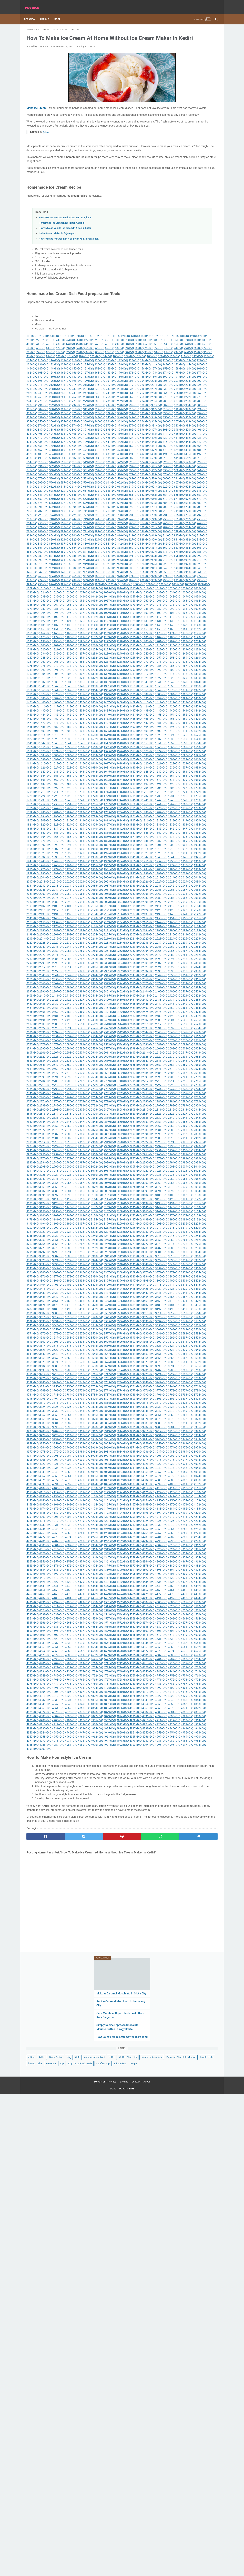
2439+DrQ (71, 1305)
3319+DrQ (71, 1664)
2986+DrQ (32, 1529)
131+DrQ (77, 397)
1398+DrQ (58, 882)
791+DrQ (77, 642)
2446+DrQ (32, 1309)
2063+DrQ (123, 1151)
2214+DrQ (135, 1212)
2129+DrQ (71, 1179)
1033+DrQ (123, 731)
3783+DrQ (123, 1851)
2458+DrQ (58, 1313)
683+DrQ (100, 601)
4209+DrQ (71, 2026)
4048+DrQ (58, 1961)
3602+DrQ (110, 1778)
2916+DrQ (32, 1501)
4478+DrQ (58, 2136)
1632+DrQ (110, 976)
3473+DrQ (123, 1725)
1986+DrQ (32, 1122)
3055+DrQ (148, 1554)
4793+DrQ (123, 2262)
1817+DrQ (45, 1053)
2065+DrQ (148, 1151)
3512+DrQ (110, 1741)
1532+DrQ (110, 935)
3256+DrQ (32, 1639)
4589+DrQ (71, 2181)
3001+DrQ (97, 1533)
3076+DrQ (32, 1566)
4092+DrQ (110, 1977)
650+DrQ (100, 589)
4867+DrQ (45, 2295)
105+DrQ (31, 389)
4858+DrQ (58, 2291)
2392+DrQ (110, 1285)
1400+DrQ (84, 882)
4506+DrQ (32, 2148)
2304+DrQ (135, 1248)
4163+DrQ (123, 2006)
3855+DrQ (148, 1879)
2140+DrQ (84, 1183)
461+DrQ (77, 520)
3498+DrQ (58, 1737)
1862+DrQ (110, 1069)
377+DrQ (122, 487)
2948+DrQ (58, 1513)
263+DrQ (77, 446)
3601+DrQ (97, 1778)
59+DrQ (80, 373)
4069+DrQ (71, 1969)
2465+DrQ (148, 1313)
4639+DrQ (71, 2201)
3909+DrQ (71, 1904)
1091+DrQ (97, 756)
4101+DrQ (97, 1981)
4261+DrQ (97, 2046)
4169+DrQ (71, 2010)
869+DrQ (88, 670)
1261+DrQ (97, 825)
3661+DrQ (97, 1802)
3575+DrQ (148, 1765)
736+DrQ (77, 621)
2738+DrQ (58, 1427)
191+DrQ (134, 418)
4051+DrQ (97, 1961)
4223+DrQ (123, 2030)
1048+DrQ (58, 739)
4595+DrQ (148, 2181)
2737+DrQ (45, 1427)
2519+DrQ (71, 1338)
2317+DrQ (45, 1256)
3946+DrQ (32, 1920)
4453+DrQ (123, 2124)
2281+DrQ (97, 1240)
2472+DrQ (110, 1318)
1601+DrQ (97, 963)
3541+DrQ (97, 1753)
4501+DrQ (97, 2144)
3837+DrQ (45, 1875)
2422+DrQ (110, 1297)
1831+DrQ (97, 1057)
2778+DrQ (58, 1444)
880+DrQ (88, 674)
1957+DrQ (45, 1110)
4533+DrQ (123, 2156)
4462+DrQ (110, 2128)
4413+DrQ (123, 2107)
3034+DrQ (135, 1546)
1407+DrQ (45, 886)
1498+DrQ (58, 923)
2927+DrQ (45, 1505)
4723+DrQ (123, 2234)
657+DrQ (54, 593)
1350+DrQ (84, 862)
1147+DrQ (45, 780)
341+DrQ (88, 475)
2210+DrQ (84, 1212)
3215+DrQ (148, 1619)
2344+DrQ (135, 1265)
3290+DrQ (84, 1651)
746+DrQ (65, 625)
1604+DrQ (135, 963)
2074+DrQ (135, 1155)
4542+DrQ (110, 2160)
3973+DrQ (123, 1928)
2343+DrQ (123, 1265)
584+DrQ (100, 564)
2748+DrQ (58, 1432)
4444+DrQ (135, 2120)
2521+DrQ (97, 1338)
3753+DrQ (123, 1839)
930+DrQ (31, 695)
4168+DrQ (58, 2010)
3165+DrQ (148, 1598)
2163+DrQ (123, 1191)
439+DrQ (77, 511)
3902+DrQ (110, 1900)
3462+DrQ (110, 1721)
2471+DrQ (97, 1318)
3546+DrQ (32, 1757)
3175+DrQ (148, 1603)
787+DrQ (31, 642)
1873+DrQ (123, 1073)
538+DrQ (77, 548)
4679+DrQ (71, 2217)
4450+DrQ (84, 2124)
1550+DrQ (84, 943)
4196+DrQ (32, 2022)
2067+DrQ (45, 1155)
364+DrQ (100, 483)
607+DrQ (111, 572)
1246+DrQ (32, 821)
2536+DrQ (32, 1346)
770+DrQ (88, 634)
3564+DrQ (135, 1761)
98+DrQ (80, 385)
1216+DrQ (32, 809)
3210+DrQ (84, 1619)
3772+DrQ (110, 1847)
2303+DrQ (123, 1248)
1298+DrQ (58, 841)
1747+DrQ (45, 1024)
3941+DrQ (97, 1916)
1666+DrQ (32, 992)
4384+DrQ (135, 2095)
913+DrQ (88, 686)
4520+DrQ (84, 2152)
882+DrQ (111, 674)
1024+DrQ (135, 727)
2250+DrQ (84, 1228)
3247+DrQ (45, 1635)
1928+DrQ (58, 1098)
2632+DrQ (110, 1383)
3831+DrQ (97, 1871)
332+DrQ (111, 471)
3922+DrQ (110, 1908)
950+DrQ (134, 699)
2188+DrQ (58, 1204)
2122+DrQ (110, 1175)
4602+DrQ (110, 2185)
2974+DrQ (135, 1521)
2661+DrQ (97, 1395)
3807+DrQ (45, 1863)
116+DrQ (31, 393)
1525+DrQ (148, 931)
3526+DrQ (32, 1749)
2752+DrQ (110, 1432)
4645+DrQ (148, 2201)
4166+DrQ (32, 2010)
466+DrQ (134, 520)
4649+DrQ (71, 2205)
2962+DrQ (110, 1517)
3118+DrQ (58, 1582)
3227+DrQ (45, 1627)
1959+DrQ (71, 1110)
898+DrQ (43, 682)
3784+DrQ (135, 1851)
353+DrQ (100, 479)
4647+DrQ (45, 2205)
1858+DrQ (58, 1069)
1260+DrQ (84, 825)
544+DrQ (145, 548)
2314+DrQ (135, 1252)
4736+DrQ (32, 2242)
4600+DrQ (84, 2185)
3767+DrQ (45, 1847)
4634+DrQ (135, 2197)
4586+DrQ (32, 2181)
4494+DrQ (135, 2140)
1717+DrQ (45, 1012)
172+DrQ (43, 414)
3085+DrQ (148, 1566)
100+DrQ (100, 385)
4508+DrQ (58, 2148)
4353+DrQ (123, 2083)
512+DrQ (31, 540)
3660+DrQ (84, 1802)
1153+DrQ (123, 780)
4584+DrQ (135, 2177)
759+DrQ (88, 629)
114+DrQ (134, 389)
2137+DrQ (45, 1183)
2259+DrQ (71, 1232)
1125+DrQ (148, 768)
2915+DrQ (148, 1497)
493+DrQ (65, 532)
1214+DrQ (135, 805)
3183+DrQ (123, 1607)
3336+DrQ (32, 1672)
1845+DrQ (148, 1061)
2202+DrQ (110, 1208)
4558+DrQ (58, 2169)
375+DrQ (100, 487)
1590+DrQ (84, 959)
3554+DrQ (135, 1757)
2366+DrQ (32, 1277)
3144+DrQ (135, 1590)
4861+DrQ (97, 2291)
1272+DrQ (110, 829)
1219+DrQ (71, 809)
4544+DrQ (135, 2160)
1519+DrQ (71, 931)
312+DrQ (134, 463)
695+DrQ (111, 605)
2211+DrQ (97, 1212)
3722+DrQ (110, 1827)
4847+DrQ (45, 2287)
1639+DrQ (71, 980)
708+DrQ (134, 609)
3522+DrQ (110, 1745)
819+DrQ (145, 650)
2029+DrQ (71, 1138)
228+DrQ (54, 434)
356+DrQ (134, 479)
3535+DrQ (148, 1749)
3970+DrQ (84, 1928)
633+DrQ (31, 585)
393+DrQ (54, 495)
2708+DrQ (58, 1415)
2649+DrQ (71, 1391)
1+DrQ (30, 357)
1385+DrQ (148, 874)
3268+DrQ (58, 1643)
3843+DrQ (123, 1875)
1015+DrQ (148, 723)
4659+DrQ (71, 2209)
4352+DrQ (110, 2083)
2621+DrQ (97, 1379)
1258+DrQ (58, 825)
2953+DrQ (123, 1513)
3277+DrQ (45, 1647)
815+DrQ (100, 650)
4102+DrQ (110, 1981)
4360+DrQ (84, 2087)
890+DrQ (77, 678)
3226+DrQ (32, 1627)
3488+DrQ (58, 1733)
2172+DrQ (110, 1195)
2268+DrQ (58, 1236)
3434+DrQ (135, 1708)
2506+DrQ (32, 1334)
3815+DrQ (148, 1863)
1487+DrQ (45, 919)
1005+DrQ (142, 719)
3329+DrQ (71, 1668)
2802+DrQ (110, 1452)
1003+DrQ (116, 719)
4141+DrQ (97, 1998)
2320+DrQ (84, 1256)
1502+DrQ (110, 923)
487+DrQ (122, 528)
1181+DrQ (97, 792)
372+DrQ (65, 487)
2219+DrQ (71, 1216)
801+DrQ (65, 646)
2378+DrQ (58, 1281)
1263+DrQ (123, 825)
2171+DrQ (97, 1195)
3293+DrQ (123, 1651)
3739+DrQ (71, 1835)
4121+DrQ (97, 1989)
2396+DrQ (32, 1289)
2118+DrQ (58, 1175)
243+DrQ (100, 438)
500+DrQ (145, 532)
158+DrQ (134, 406)
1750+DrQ (84, 1024)
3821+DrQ (97, 1867)
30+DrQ (50, 365)
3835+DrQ (148, 1871)
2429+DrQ (71, 1301)
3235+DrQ (148, 1627)
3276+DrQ (32, 1647)
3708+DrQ (58, 1822)
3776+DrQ (32, 1851)
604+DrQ (77, 572)
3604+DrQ (135, 1778)
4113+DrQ (123, 1985)
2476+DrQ (32, 1322)
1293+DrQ (123, 837)
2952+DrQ (110, 1513)
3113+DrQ (123, 1578)
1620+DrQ (84, 971)
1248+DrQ (58, 821)
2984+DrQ (135, 1525)
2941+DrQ (97, 1509)
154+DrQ (88, 406)
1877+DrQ (45, 1077)
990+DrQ (88, 715)
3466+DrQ (32, 1725)
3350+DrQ (84, 1676)
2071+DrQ (97, 1155)
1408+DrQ (58, 886)
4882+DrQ (110, 2299)
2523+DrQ (123, 1338)
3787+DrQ (45, 1855)
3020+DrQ (84, 1541)
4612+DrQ (110, 2189)
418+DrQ (88, 503)
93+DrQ (31, 385)
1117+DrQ (45, 768)
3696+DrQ (32, 1818)
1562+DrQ (110, 947)
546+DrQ (43, 552)
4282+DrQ (110, 2055)
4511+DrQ (97, 2148)
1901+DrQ (97, 1085)
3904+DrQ (135, 1900)
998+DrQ (54, 719)
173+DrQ (54, 414)
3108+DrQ (58, 1578)
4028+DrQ (58, 1953)
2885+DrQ (148, 1484)
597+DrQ (122, 568)
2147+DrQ (45, 1187)
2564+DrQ (135, 1354)
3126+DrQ (32, 1586)
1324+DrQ (135, 849)
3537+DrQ (45, 1753)
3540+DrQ (84, 1753)
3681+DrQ (97, 1810)
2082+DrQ (110, 1159)
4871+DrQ (97, 2295)
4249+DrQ (71, 2042)
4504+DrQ (135, 2144)
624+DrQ (54, 581)
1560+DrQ (84, 947)
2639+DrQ (71, 1387)
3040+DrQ (84, 1550)
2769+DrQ (71, 1440)
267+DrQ (122, 446)
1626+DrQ (32, 976)
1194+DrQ (135, 796)
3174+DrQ (135, 1603)
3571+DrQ (97, 1765)
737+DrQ (88, 621)
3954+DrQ (135, 1920)
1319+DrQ (71, 849)
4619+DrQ (71, 2193)
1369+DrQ (71, 870)
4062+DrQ (110, 1965)
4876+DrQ (32, 2299)
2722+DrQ (110, 1419)
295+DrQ (65, 458)
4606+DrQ (32, 2189)
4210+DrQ (84, 2026)
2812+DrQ (110, 1456)
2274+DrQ (135, 1236)
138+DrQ (31, 401)
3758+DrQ (58, 1843)
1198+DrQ (58, 800)
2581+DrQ (97, 1362)
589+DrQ (31, 568)
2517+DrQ (45, 1338)
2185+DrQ (148, 1199)
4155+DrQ (148, 2002)
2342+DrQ (110, 1265)
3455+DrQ (148, 1717)
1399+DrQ (71, 882)
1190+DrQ (84, 796)
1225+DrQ (148, 809)
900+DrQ (65, 682)
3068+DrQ (58, 1562)
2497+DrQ (45, 1330)
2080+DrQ (84, 1159)
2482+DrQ (110, 1322)
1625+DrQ (148, 971)
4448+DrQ (58, 2124)
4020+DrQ (84, 1949)
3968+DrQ (58, 1928)
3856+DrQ (32, 1884)
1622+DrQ (110, 971)
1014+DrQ (135, 723)
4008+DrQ (58, 1945)
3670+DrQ (84, 1806)
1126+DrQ (32, 772)
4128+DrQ (58, 1993)
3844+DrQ (135, 1875)
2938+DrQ (58, 1509)
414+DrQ (43, 503)
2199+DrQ (71, 1208)
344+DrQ (122, 475)
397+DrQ (100, 495)
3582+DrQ (110, 1770)
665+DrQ (145, 593)
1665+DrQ (148, 988)
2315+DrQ (148, 1252)
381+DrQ (43, 491)
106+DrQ (43, 389)
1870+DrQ (84, 1073)
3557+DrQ (45, 1761)
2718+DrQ (58, 1419)
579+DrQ (43, 564)
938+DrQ (122, 695)
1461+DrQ (97, 906)
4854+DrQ (135, 2287)
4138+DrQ (58, 1998)
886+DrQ (31, 678)
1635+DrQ (148, 976)
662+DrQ (111, 593)
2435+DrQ (148, 1301)
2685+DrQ (148, 1403)
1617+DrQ (45, 971)
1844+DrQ (135, 1061)
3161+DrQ (97, 1598)
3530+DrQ (84, 1749)
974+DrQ (31, 711)
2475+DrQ (148, 1318)
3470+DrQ (84, 1725)
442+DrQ (111, 511)
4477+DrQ (45, 2136)
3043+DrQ (123, 1550)
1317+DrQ (45, 849)
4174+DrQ (135, 2010)
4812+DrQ (110, 2270)
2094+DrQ (135, 1163)
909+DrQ (43, 686)
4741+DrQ (97, 2242)
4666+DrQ (32, 2213)
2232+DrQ (110, 1220)
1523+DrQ (123, 931)
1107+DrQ (45, 764)
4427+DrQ (45, 2116)
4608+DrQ (58, 2189)
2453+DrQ (123, 1309)
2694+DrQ (135, 1407)
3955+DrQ (148, 1920)
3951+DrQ (97, 1920)
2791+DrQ (97, 1448)
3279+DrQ (71, 1647)
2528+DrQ (58, 1342)
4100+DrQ (84, 1981)
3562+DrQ (110, 1761)
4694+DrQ (135, 2221)
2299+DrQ (71, 1248)
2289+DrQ (71, 1244)
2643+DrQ (123, 1387)
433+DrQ (134, 507)
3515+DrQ (148, 1741)
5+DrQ (63, 357)
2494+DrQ (135, 1326)
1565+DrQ (148, 947)
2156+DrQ (32, 1191)
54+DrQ (31, 373)
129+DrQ (54, 397)
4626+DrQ (32, 2197)
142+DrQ (77, 401)
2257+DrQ (45, 1232)
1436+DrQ (32, 898)
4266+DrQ (32, 2050)
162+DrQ (54, 410)
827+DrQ (111, 654)
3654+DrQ (135, 1798)
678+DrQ (43, 601)
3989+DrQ (71, 1936)
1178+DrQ (58, 792)
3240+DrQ (84, 1631)
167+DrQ (111, 410)
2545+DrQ (148, 1346)
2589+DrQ (71, 1366)
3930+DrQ (84, 1912)
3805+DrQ (148, 1859)
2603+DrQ (123, 1370)
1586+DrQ (32, 959)
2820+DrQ (84, 1460)
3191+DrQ (97, 1611)
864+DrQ (31, 670)
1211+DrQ (97, 805)
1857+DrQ (45, 1069)
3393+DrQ (123, 1692)
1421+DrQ (97, 890)
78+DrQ (139, 377)
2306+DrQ (32, 1252)
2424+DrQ (135, 1297)
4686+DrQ (32, 2221)
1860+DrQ (84, 1069)
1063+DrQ (123, 743)
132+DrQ (88, 397)
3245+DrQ (148, 1631)
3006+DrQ (32, 1537)
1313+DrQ (123, 845)
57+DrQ (60, 373)
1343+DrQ (123, 857)
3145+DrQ (148, 1590)
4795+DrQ (148, 2262)
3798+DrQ (58, 1859)
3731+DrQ (97, 1831)
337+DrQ (43, 475)
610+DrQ (145, 572)
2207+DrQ (45, 1212)
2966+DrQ (32, 1521)
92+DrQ (149, 381)
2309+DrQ (71, 1252)
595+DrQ (100, 568)
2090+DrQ (84, 1163)
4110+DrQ (84, 1985)
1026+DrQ (32, 731)
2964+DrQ (135, 1517)
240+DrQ (65, 438)
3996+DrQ (32, 1941)
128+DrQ (43, 397)
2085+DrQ (148, 1159)
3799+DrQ (71, 1859)
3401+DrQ (97, 1696)
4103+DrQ (123, 1981)
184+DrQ (54, 418)
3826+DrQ (32, 1871)
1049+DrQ (71, 739)
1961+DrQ (97, 1110)
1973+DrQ (123, 1114)
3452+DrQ (110, 1717)
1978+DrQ (58, 1118)
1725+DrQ (148, 1012)
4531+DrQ (97, 2156)
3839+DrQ (71, 1875)
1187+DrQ (45, 796)
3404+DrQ (135, 1696)
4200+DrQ (84, 2022)
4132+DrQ (110, 1993)
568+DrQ (43, 560)
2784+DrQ (135, 1444)
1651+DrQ (97, 984)
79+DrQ (149, 377)
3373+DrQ (123, 1684)
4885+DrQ (148, 2299)
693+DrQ (88, 605)
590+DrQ (43, 568)
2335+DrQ (148, 1261)
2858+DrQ (58, 1476)
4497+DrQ (45, 2144)
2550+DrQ (84, 1350)
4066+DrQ (32, 1969)
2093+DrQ (123, 1163)
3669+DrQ (71, 1806)
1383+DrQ (123, 874)
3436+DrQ (32, 1713)
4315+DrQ (148, 2067)
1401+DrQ (97, 882)
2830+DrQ (84, 1464)
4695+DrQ (148, 2221)
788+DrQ (43, 642)
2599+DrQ (71, 1370)
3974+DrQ (135, 1928)
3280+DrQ (84, 1647)
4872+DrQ (110, 2295)
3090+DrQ (84, 1570)
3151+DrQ (97, 1594)
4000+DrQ (84, 1941)
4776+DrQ (32, 2258)
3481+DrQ (97, 1729)
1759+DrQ (71, 1028)
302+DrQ (145, 458)
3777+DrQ (45, 1851)
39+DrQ (139, 365)
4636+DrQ (32, 2201)
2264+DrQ (135, 1232)
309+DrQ (100, 463)
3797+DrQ (45, 1859)
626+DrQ (77, 581)
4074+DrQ (135, 1969)
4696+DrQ (32, 2226)
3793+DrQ (123, 1855)
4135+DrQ (148, 1993)
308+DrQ (88, 463)
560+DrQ (77, 556)
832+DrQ (43, 658)
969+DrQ (100, 707)
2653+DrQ (123, 1391)
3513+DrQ (123, 1741)
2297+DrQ (45, 1248)
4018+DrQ (58, 1949)
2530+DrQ (84, 1342)
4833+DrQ (123, 2278)
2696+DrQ (32, 1411)
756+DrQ (54, 629)
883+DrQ (122, 674)
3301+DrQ (97, 1656)
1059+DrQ (71, 743)
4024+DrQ (135, 1949)
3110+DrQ (84, 1578)
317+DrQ (65, 467)
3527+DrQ (45, 1749)
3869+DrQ (71, 1888)
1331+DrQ (97, 853)
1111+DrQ (97, 764)
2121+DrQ (97, 1175)
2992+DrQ (110, 1529)
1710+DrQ (84, 1008)
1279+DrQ (71, 833)
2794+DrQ (135, 1448)
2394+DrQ (135, 1285)
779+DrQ (65, 638)
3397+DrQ (45, 1696)
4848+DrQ (58, 2287)
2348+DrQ (58, 1269)
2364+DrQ (135, 1273)
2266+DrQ (32, 1236)
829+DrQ (134, 654)
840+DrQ (134, 658)
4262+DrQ (110, 2046)
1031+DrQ (97, 731)
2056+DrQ (32, 1151)
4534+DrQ (135, 2156)
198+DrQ (88, 422)
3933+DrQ (123, 1912)
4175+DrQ (148, 2010)
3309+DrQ (71, 1660)
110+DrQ (88, 389)
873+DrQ (134, 670)
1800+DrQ (84, 1045)
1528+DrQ (58, 935)
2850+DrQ (84, 1472)
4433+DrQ (123, 2116)
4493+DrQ (123, 2140)
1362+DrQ (110, 866)
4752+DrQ (110, 2246)
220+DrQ (88, 430)
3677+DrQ (45, 1810)
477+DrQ (134, 524)
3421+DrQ (97, 1704)
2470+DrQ (84, 1318)
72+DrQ (80, 377)
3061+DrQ (97, 1558)
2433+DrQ (123, 1301)
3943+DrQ (123, 1916)
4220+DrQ (84, 2030)
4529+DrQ (71, 2156)
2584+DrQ (135, 1362)
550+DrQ (88, 552)
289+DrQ (122, 454)
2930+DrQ (84, 1505)
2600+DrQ (84, 1370)
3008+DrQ (58, 1537)
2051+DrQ (97, 1147)
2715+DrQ (148, 1415)
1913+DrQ (123, 1090)
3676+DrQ (32, 1810)
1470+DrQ (84, 910)
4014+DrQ (135, 1945)
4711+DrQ (97, 2230)
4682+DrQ (110, 2217)
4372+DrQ (110, 2091)
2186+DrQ (32, 1204)
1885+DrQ (148, 1077)
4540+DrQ (84, 2160)
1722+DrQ (110, 1012)
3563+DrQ (123, 1761)
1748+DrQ (58, 1024)
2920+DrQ (84, 1501)
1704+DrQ (135, 1004)
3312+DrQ (110, 1660)
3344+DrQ (135, 1672)
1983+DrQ (123, 1118)
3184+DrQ (135, 1607)
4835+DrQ (148, 2278)
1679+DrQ (71, 996)
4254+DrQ (135, 2042)
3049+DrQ (71, 1554)
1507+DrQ (45, 927)
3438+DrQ (58, 1713)
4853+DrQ (123, 2287)
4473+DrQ (123, 2132)
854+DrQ (43, 666)
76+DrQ (119, 377)
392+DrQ (43, 495)
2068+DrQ (58, 1155)
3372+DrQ (110, 1684)
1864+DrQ (135, 1069)
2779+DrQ (71, 1444)
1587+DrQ (45, 959)
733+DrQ (43, 621)
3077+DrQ (45, 1566)
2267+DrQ (45, 1236)
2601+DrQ (97, 1370)
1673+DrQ (123, 992)
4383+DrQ (123, 2095)
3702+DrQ (110, 1818)
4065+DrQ (148, 1965)
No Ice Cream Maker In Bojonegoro (57, 254)
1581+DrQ (97, 955)
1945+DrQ (148, 1102)
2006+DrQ (32, 1130)
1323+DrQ (123, 849)
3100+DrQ (84, 1574)
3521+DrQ (97, 1745)
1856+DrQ (32, 1069)
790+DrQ (65, 642)
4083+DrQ (123, 1973)
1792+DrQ (110, 1041)
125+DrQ (134, 393)
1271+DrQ (97, 829)
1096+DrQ (32, 760)
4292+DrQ (110, 2059)
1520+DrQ (84, 931)
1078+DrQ (58, 752)
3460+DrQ (84, 1721)
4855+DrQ (148, 2287)
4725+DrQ (148, 2234)
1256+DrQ (32, 825)
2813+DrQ (123, 1456)
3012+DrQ (110, 1537)
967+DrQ (77, 707)
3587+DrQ (45, 1774)
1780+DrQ (84, 1037)
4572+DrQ (110, 2173)
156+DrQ (111, 406)
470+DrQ (54, 524)
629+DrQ (111, 581)
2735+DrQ (148, 1423)
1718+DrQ (58, 1012)
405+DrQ (65, 499)
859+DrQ (100, 666)
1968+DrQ (58, 1114)
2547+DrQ (45, 1350)
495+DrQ (88, 532)
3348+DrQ (58, 1676)
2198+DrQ (58, 1208)
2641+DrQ (97, 1387)
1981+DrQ (97, 1118)
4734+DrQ (135, 2238)
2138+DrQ (58, 1183)
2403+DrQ (123, 1289)
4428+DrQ (58, 2116)
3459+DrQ (71, 1721)
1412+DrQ (110, 886)
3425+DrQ (148, 1704)
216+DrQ (43, 430)
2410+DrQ (84, 1293)
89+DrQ (119, 381)
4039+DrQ (71, 1957)
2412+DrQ (110, 1293)
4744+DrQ (135, 2242)
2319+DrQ (71, 1256)
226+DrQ (31, 434)
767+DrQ (54, 634)
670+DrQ (77, 597)
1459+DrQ (71, 906)
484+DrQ (88, 528)
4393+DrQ (123, 2099)
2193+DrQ (123, 1204)
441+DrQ (100, 511)
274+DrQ (77, 450)
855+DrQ (54, 666)
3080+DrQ (84, 1566)
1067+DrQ (45, 748)
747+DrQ (77, 625)
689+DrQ (43, 605)
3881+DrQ (97, 1892)
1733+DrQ (123, 1016)
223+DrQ (122, 430)
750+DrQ (111, 625)
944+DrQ (65, 699)
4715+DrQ (148, 2230)
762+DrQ (122, 629)
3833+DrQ (123, 1871)
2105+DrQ (148, 1167)
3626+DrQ (32, 1790)
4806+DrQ (32, 2270)
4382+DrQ (110, 2095)
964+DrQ (43, 707)
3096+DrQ (32, 1574)
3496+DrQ (32, 1737)
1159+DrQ (71, 784)
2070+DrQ (84, 1155)
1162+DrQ (110, 784)
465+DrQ (122, 520)
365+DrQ (111, 483)
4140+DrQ (84, 1998)
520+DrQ (122, 540)
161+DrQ (43, 410)
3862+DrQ (110, 1884)
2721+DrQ (97, 1419)
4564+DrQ (135, 2169)
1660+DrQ (84, 988)
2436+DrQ (32, 1305)
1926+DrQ (32, 1098)
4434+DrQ (135, 2116)
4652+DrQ (110, 2205)
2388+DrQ (58, 1285)
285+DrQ (77, 454)
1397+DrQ (45, 882)
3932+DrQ (110, 1912)
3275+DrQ (148, 1643)
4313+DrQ (123, 2067)
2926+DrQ (32, 1505)
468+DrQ (31, 524)
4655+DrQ (148, 2205)
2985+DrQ (148, 1525)
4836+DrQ (32, 2283)
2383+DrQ (123, 1281)
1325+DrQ (148, 849)
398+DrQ (111, 495)
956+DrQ (77, 703)
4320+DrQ (84, 2071)
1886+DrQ (32, 1081)
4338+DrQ (58, 2079)
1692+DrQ (110, 1000)
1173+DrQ (123, 788)
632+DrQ (145, 581)
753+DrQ (145, 625)
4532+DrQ (110, 2156)
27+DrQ (149, 361)
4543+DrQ (123, 2160)
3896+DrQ (32, 1900)
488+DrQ (134, 528)
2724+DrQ (135, 1419)
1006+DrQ (32, 723)
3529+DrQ (71, 1749)
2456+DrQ (32, 1313)
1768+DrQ (58, 1033)
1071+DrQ (97, 748)
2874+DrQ (135, 1480)
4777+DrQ (45, 2258)
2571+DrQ (97, 1358)
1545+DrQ (148, 939)
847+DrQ (88, 662)
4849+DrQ (71, 2287)
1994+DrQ (135, 1122)
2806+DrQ (32, 1456)
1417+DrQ (45, 890)
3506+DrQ (32, 1741)
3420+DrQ (84, 1704)
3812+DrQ (110, 1863)
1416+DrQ (32, 890)
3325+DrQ (148, 1664)
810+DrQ (43, 650)
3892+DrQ (110, 1896)
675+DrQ (134, 597)
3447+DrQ (45, 1717)
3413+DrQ (123, 1700)
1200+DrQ (84, 800)
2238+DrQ (58, 1224)
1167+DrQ (45, 788)
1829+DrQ (71, 1057)
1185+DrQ (148, 792)
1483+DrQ (123, 914)
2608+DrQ (58, 1375)
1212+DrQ (110, 805)
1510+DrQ (84, 927)
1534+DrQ (135, 935)
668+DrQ (54, 597)
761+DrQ (111, 629)
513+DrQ (43, 540)
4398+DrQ (58, 2103)
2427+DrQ (45, 1301)
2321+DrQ (97, 1256)
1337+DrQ (45, 857)
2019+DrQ (71, 1134)
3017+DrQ (45, 1541)
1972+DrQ (110, 1114)
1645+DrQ (148, 980)
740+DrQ (122, 621)
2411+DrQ (97, 1293)
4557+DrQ (45, 2169)
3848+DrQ (58, 1879)
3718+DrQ (58, 1827)
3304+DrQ (135, 1656)
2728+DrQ (58, 1423)
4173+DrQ (123, 2010)
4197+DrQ (45, 2022)
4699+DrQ (71, 2226)
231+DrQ (88, 434)
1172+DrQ (110, 788)
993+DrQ (122, 715)
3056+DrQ (32, 1558)
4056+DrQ (32, 1965)
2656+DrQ (32, 1395)
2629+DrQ (71, 1383)
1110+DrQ (84, 764)
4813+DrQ (123, 2270)
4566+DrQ (32, 2173)
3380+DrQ (84, 1688)
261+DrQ (54, 446)
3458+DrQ (58, 1721)
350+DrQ (65, 479)
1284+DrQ (135, 833)
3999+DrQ (71, 1941)
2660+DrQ (84, 1395)
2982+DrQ (110, 1525)
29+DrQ (40, 365)
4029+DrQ (71, 1953)
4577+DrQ (45, 2177)
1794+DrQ (135, 1041)
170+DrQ (145, 410)
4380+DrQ (84, 2095)
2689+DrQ (71, 1407)
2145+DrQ (148, 1183)
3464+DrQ (135, 1721)
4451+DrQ (97, 2124)
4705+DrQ (148, 2226)
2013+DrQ (123, 1130)
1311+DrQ (97, 845)
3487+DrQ (45, 1733)
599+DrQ (145, 568)
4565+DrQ (148, 2169)
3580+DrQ (84, 1770)
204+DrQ (31, 426)
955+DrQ (65, 703)
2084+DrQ (135, 1159)
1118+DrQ (58, 768)
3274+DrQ (135, 1643)
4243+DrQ (123, 2038)
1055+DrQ (148, 739)
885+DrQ (145, 674)
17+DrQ (50, 361)
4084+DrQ (135, 1973)
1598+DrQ (58, 963)
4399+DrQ (71, 2103)
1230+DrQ (84, 813)
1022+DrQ (110, 727)
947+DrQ (100, 699)
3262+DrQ (110, 1639)
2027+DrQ (45, 1138)
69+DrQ (50, 377)
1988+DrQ (58, 1122)
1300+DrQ (84, 841)
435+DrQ (31, 511)
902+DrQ (88, 682)
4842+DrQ (110, 2283)
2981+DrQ (97, 1525)
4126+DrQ (32, 1993)
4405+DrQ (148, 2103)
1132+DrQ (110, 772)
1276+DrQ (32, 833)
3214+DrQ (135, 1619)
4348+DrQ (58, 2083)
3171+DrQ (97, 1603)
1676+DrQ (32, 996)
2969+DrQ (71, 1521)
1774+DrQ (135, 1033)
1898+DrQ (58, 1085)
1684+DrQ (135, 996)
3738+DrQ (58, 1835)
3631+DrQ (97, 1790)
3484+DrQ (135, 1729)
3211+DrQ (97, 1619)
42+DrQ (40, 369)
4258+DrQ (58, 2046)
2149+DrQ (71, 1187)
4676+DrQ (32, 2217)
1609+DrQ (71, 967)
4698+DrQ (58, 2226)
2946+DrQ (32, 1513)
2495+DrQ (148, 1326)
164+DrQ (77, 410)
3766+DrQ (32, 1847)
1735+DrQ (148, 1016)
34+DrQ (90, 365)
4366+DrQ (32, 2091)
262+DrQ (65, 446)
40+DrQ (149, 365)
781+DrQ (88, 638)
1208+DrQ (58, 805)
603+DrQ (65, 572)
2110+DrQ (84, 1171)
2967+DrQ (45, 1521)
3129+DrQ (71, 1586)
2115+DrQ (148, 1171)
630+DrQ (122, 581)
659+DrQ (77, 593)
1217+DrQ (45, 809)
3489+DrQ (71, 1733)
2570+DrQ (84, 1358)
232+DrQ (100, 434)
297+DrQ (88, 458)
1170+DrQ (84, 788)
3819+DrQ (71, 1867)
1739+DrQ (71, 1020)
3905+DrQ (148, 1900)
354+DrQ (111, 479)
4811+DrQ (97, 2270)
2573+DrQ (123, 1358)
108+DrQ (65, 389)
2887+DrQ (45, 1489)
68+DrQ (40, 377)
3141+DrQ (97, 1590)
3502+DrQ (110, 1737)
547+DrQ (54, 552)
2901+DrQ (97, 1493)
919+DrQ (31, 691)
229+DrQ (65, 434)
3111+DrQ (97, 1578)
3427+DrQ (45, 1708)
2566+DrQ (32, 1358)
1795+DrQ (148, 1041)
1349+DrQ (71, 862)
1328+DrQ (58, 853)
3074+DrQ (135, 1562)
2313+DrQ (123, 1252)
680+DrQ (65, 601)
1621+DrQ (97, 971)
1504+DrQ (135, 923)
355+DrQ (122, 479)
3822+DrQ (110, 1867)
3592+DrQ (110, 1774)
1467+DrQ (45, 910)
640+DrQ (111, 585)
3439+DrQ (71, 1713)
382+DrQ (54, 491)
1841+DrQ (97, 1061)
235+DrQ (134, 434)
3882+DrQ (110, 1892)
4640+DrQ (84, 2201)
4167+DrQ (45, 2010)
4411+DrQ (97, 2107)
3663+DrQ (123, 1802)
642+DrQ (134, 585)
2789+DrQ (71, 1448)
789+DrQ (54, 642)
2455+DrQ (148, 1309)
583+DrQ (88, 564)
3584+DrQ (135, 1770)
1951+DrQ (97, 1106)
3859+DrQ (71, 1884)
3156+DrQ (32, 1598)
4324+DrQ (135, 2071)
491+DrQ (43, 532)
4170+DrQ (84, 2010)
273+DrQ (65, 450)
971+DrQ (122, 707)
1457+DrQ (45, 906)
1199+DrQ (71, 800)
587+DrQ (134, 564)
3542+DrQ (110, 1753)
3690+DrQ (84, 1814)
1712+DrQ (110, 1008)
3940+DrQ (84, 1916)
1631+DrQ (97, 976)
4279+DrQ (71, 2055)
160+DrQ (31, 410)
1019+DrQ (71, 727)
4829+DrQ (71, 2278)
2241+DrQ (97, 1224)
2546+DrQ (32, 1350)
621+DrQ (145, 577)
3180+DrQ (84, 1607)
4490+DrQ (84, 2140)
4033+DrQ (123, 1953)
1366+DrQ (32, 870)
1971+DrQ (97, 1114)
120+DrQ (77, 393)
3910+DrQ (84, 1904)
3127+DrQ (45, 1586)
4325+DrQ (148, 2071)
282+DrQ (43, 454)
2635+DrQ (148, 1383)
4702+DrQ (110, 2226)
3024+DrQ (135, 1541)
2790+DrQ (84, 1448)
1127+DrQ (45, 772)
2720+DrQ (84, 1419)
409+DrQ (111, 499)
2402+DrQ (110, 1289)
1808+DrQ (58, 1049)
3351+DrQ (97, 1676)
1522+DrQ (110, 931)
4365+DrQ (148, 2087)
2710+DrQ (84, 1415)
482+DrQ (65, 528)
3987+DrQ (45, 1936)
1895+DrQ (148, 1081)
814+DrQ (88, 650)
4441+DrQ (97, 2120)
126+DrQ (145, 393)
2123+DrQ (123, 1175)
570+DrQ (65, 560)
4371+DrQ (97, 2091)
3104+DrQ (135, 1574)
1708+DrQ (58, 1008)
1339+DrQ (71, 857)
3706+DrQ (32, 1822)
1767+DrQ (45, 1033)
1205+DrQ (148, 800)
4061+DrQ (97, 1965)
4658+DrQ (58, 2209)
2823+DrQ (123, 1460)
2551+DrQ (97, 1350)
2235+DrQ (148, 1220)
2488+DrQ (58, 1326)
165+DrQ (88, 410)
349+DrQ (54, 479)
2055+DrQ (148, 1147)
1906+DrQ (32, 1090)
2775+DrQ (148, 1440)
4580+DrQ (84, 2177)
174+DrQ (65, 414)
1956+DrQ (32, 1110)
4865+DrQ (148, 2291)
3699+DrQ (71, 1818)
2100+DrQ (84, 1167)
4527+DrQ (45, 2156)
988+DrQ (65, 715)
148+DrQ (145, 401)
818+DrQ (134, 650)
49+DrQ (109, 369)
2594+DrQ (135, 1366)
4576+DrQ (32, 2177)
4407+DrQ (45, 2107)
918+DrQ (145, 686)
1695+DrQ (148, 1000)
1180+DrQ (84, 792)
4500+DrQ (84, 2144)
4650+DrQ (84, 2205)
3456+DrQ (32, 1721)
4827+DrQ (45, 2278)
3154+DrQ (135, 1594)
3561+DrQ (97, 1761)
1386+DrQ (32, 878)
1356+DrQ (32, 866)
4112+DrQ (110, 1985)
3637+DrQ (45, 1794)
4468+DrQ (58, 2132)
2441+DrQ (97, 1305)
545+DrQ (31, 552)
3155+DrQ (148, 1594)
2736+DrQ (32, 1427)
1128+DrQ (58, 772)
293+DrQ (43, 458)
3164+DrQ (135, 1598)
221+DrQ (100, 430)
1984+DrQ (135, 1118)
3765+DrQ (148, 1843)
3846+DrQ (32, 1879)
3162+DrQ (110, 1598)
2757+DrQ (45, 1436)
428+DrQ (77, 507)
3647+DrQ (45, 1798)
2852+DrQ (110, 1472)
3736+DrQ (32, 1835)
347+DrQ (31, 479)
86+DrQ (90, 381)
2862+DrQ (110, 1476)
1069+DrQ (71, 748)
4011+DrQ (97, 1945)
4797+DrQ (45, 2266)
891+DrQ (88, 678)
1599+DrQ (71, 963)
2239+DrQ (71, 1224)
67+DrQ (31, 377)
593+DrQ (77, 568)
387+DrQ (111, 491)
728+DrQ (111, 617)
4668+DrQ (58, 2213)
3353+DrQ (123, 1676)
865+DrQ (43, 670)
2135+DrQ (148, 1179)
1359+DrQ (71, 866)
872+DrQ (122, 670)
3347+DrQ (45, 1676)
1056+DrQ (32, 743)
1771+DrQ (97, 1033)
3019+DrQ (71, 1541)
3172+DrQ (110, 1603)
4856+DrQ (32, 2291)
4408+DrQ (58, 2107)
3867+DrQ (45, 1888)
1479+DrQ (71, 914)
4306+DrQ (32, 2067)
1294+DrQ (135, 837)
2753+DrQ (123, 1432)
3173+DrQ (123, 1603)
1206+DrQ (32, 805)
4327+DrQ (45, 2075)
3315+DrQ (148, 1660)
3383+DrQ (123, 1688)
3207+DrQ (45, 1619)
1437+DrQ (45, 898)
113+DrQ (122, 389)
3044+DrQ (135, 1550)
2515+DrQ (148, 1334)
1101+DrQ (97, 760)
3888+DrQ (58, 1896)
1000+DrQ (78, 719)
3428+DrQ (58, 1708)
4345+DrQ (148, 2079)
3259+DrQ (71, 1639)
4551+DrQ (97, 2164)
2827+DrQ (45, 1464)
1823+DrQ (123, 1053)
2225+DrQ (148, 1216)
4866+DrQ (32, 2295)
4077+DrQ (45, 1973)
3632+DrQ (110, 1790)
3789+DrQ (71, 1855)
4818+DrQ (58, 2274)
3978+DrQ (58, 1932)
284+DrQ (65, 454)
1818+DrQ (58, 1053)
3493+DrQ (123, 1733)
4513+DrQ (123, 2148)
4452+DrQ (110, 2124)
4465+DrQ (148, 2128)
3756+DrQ (32, 1843)
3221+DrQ (97, 1623)
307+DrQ (77, 463)
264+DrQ (88, 446)
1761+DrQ (97, 1028)
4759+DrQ (71, 2250)
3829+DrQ (71, 1871)
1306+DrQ (32, 845)
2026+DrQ (32, 1138)
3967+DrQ (45, 1928)
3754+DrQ (135, 1839)
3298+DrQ (58, 1656)
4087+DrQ (45, 1977)
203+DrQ (145, 422)
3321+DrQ (97, 1664)
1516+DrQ (32, 931)
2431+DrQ (97, 1301)
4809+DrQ (71, 2270)
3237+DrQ (45, 1631)
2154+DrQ (135, 1187)
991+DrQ (100, 715)
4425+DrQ (148, 2112)
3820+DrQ (84, 1867)
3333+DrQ (123, 1668)
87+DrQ (99, 381)
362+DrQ (77, 483)
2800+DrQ (84, 1452)
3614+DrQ (135, 1782)
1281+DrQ (97, 833)
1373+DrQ (123, 870)
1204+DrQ (135, 800)
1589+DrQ (71, 959)
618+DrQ (111, 577)
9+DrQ (96, 357)
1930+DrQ (84, 1098)
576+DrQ (134, 560)
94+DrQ (40, 385)
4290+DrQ (84, 2059)
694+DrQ (100, 605)
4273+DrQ (123, 2050)
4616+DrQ (32, 2193)
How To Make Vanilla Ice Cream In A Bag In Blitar (65, 249)
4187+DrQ (45, 2018)
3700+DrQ (84, 1818)
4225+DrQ (148, 2030)
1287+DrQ (45, 837)
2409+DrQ (71, 1293)
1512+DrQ (110, 927)
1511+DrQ (97, 927)
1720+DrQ (84, 1012)
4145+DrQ (148, 1998)
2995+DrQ (148, 1529)
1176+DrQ (32, 792)
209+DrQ (88, 426)
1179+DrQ (71, 792)
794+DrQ (111, 642)
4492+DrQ (110, 2140)
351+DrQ (77, 479)
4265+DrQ (148, 2046)
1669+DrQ (71, 992)
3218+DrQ (58, 1623)
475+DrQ (111, 524)
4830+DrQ (84, 2278)
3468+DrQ (58, 1725)
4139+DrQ (71, 1998)
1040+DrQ (84, 735)
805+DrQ (111, 646)
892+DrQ (100, 678)
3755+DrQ (148, 1839)
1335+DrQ (148, 853)
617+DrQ (100, 577)
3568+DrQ (58, 1765)
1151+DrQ (97, 780)
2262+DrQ (110, 1232)
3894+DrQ (135, 1896)
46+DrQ (80, 369)
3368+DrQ (58, 1684)
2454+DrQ (135, 1309)
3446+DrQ (32, 1717)
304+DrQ (43, 463)
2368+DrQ (58, 1277)
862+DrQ (134, 666)
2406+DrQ (32, 1293)
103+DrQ (134, 385)
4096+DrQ (32, 1981)
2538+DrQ (58, 1346)
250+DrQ (54, 442)
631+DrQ (134, 581)
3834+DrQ (135, 1871)
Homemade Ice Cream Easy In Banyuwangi (62, 243)
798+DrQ (31, 646)
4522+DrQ (110, 2152)
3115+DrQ (148, 1578)
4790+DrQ (84, 2262)
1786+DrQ (32, 1041)
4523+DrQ (123, 2152)
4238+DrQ (58, 2038)
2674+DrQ (135, 1399)
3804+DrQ (135, 1859)
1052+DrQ (110, 739)
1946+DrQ (32, 1106)
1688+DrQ (58, 1000)
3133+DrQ (123, 1586)
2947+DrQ (45, 1513)
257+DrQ (134, 442)
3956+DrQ (32, 1924)
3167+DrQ (45, 1603)
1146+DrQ (32, 780)
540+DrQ (100, 548)
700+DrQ (43, 609)
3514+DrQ (135, 1741)
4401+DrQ (97, 2103)
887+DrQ (43, 678)
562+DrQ (100, 556)
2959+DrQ (71, 1517)
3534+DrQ (135, 1749)
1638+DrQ (58, 980)
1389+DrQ (71, 878)
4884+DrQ (135, 2299)
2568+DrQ (58, 1358)
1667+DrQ (45, 992)
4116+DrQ (32, 1989)
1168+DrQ (58, 788)
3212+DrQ (110, 1619)
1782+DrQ (110, 1037)
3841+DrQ (97, 1875)
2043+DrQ (123, 1142)
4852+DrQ (110, 2287)
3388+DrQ (58, 1692)
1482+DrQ (110, 914)
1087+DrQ (45, 756)
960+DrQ (122, 703)
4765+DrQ (148, 2250)
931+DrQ (43, 695)
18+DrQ (60, 361)
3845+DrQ (148, 1875)
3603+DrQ (123, 1778)
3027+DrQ (45, 1546)
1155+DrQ (148, 780)
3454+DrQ (135, 1717)
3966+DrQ (32, 1928)
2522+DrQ (110, 1338)
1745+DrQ (148, 1020)
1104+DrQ (135, 760)
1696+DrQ (32, 1004)
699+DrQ (31, 609)
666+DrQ (31, 597)
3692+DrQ (110, 1814)
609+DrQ (134, 572)
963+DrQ (31, 707)
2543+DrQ (123, 1346)
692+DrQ (77, 605)
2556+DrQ (32, 1354)
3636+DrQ (32, 1794)
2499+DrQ (71, 1330)
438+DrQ (65, 511)
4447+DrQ (45, 2124)
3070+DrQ (84, 1562)
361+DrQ (65, 483)
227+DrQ (43, 434)
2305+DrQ (148, 1248)
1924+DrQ (135, 1094)
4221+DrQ (97, 2030)
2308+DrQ (58, 1252)
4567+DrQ (45, 2173)
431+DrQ (111, 507)
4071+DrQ (97, 1969)
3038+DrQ (58, 1550)
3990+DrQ (84, 1936)
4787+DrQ (45, 2262)
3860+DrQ (84, 1884)
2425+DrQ (148, 1297)
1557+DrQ (45, 947)
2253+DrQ (123, 1228)
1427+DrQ (45, 894)
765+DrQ (31, 634)
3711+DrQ (97, 1822)
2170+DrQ (84, 1195)
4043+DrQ (123, 1957)
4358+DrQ (58, 2087)
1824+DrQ (135, 1053)
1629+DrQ (71, 976)
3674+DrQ (135, 1806)
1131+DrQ (97, 772)
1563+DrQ (123, 947)
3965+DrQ (148, 1924)
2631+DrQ (97, 1383)
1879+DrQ (71, 1077)
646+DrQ (54, 589)
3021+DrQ (97, 1541)
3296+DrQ (32, 1656)
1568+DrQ (58, 951)
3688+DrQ (58, 1814)
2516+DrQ (32, 1338)
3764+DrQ (135, 1843)
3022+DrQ (110, 1541)
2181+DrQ (97, 1199)
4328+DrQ (58, 2075)
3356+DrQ (32, 1680)
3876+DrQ (32, 1892)
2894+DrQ (135, 1489)
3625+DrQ (148, 1786)
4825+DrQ (148, 2274)
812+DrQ (65, 650)
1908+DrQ (58, 1090)
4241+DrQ (97, 2038)
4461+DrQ (97, 2128)
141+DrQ (65, 401)
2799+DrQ (71, 1452)
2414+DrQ (135, 1293)
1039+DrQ (71, 735)
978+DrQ (77, 711)
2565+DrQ (148, 1354)
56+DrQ (50, 373)
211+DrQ (111, 426)
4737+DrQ (45, 2242)
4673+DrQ (123, 2213)
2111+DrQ (97, 1171)
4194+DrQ (135, 2018)
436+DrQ (43, 511)
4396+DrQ (32, 2103)
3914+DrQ (135, 1904)
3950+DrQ (84, 1920)
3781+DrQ (97, 1851)
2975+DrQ (148, 1521)
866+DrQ (54, 670)
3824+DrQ (135, 1867)
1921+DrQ (97, 1094)
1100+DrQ (84, 760)
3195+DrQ (148, 1611)
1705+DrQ (148, 1004)
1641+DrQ (97, 980)
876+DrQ (43, 674)
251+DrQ (65, 442)
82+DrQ (50, 381)
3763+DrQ (123, 1843)
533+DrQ (145, 544)
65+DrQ (139, 373)
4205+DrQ (148, 2022)
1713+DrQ (123, 1008)
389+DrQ (134, 491)
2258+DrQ (58, 1232)
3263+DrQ (123, 1639)
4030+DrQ (84, 1953)
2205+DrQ (148, 1208)
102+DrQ (123, 385)
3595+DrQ (148, 1774)
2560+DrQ (84, 1354)
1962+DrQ (110, 1110)
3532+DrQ (110, 1749)
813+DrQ (77, 650)
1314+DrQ (135, 845)
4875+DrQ (148, 2295)
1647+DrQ (45, 984)
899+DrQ (54, 682)
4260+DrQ (84, 2046)
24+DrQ (119, 361)
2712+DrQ (110, 1415)
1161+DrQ (97, 784)
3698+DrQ (58, 1818)
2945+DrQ (148, 1509)
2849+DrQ (71, 1472)
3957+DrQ (45, 1924)
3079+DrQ (71, 1566)
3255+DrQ (148, 1635)
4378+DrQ (58, 2095)
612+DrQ (43, 577)
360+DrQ (54, 483)
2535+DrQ (148, 1342)
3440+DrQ (84, 1713)
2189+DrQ (71, 1204)
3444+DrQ (135, 1713)
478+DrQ (145, 524)
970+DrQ (111, 707)
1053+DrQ (123, 739)
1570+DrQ (84, 951)
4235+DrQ (148, 2034)
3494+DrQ (135, 1733)
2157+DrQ (45, 1191)
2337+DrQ (45, 1265)
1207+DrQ (45, 805)
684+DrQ (111, 601)
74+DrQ (99, 377)
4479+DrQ (71, 2136)
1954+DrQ (135, 1106)
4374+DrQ (135, 2091)
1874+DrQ (135, 1073)
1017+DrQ (45, 727)
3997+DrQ (45, 1941)
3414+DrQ (135, 1700)
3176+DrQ (32, 1607)
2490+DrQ (84, 1326)
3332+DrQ (110, 1668)
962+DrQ (145, 703)
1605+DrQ (148, 963)
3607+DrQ (45, 1782)
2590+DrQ (84, 1366)
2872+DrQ (110, 1480)
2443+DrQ (123, 1305)
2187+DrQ (45, 1204)
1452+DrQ (110, 902)
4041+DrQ (97, 1957)
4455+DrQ (148, 2124)
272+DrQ (54, 450)
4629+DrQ (71, 2197)
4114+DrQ (135, 1985)
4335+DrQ (148, 2075)
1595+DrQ (148, 959)
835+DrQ (77, 658)
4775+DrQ (148, 2254)
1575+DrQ (148, 951)
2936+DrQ (32, 1509)
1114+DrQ (135, 764)
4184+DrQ (135, 2014)
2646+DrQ (32, 1391)
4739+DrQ (71, 2242)
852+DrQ (145, 662)
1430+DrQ (84, 894)
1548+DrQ (58, 943)
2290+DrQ (84, 1244)
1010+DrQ (84, 723)
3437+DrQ (45, 1713)
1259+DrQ (71, 825)
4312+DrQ (110, 2067)
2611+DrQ (97, 1375)
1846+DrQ (32, 1065)
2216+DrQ (32, 1216)
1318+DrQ (58, 849)
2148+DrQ (58, 1187)
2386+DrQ (32, 1285)
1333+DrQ (123, 853)
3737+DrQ (45, 1835)
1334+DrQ (135, 853)
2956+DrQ (32, 1517)
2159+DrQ (71, 1191)
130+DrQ (65, 397)
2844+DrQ (135, 1468)
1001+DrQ (91, 719)
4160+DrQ (84, 2006)
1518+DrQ (58, 931)
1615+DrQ (148, 967)
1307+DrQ (45, 845)
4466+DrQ (32, 2132)
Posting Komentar (86, 51)
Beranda (31, 13)
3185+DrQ (148, 1607)
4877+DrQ (45, 2299)
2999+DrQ (71, 1533)
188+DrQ (100, 418)
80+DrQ (31, 381)
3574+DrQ (135, 1765)
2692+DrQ (110, 1407)
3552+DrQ (110, 1757)
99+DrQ (90, 385)
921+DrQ (54, 691)
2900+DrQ (84, 1493)
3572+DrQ (110, 1765)
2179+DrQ (71, 1199)
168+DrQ (122, 410)
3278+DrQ (58, 1647)
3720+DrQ (84, 1827)
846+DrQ (77, 662)
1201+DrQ (97, 800)
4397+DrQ (45, 2103)
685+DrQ (122, 601)
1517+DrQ (45, 931)
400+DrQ (134, 495)
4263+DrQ (123, 2046)
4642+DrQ (110, 2201)
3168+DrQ (58, 1603)
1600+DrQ (84, 963)
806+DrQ (122, 646)
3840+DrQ (84, 1875)
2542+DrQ (110, 1346)
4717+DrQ (45, 2234)
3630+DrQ (84, 1790)
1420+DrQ (84, 890)
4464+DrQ (135, 2128)
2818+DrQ (58, 1460)
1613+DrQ (123, 967)
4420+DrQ (84, 2112)
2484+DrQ (135, 1322)
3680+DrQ (84, 1810)
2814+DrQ (135, 1456)
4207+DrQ (45, 2026)
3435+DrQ (148, 1708)
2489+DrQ (71, 1326)
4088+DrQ (58, 1977)
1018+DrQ (58, 727)
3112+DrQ (110, 1578)
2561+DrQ (97, 1354)
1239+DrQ (71, 817)
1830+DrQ (84, 1057)
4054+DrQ (135, 1961)
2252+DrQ (110, 1228)
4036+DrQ (32, 1957)
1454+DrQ (135, 902)
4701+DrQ (97, 2226)
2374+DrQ (135, 1277)
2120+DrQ (84, 1175)
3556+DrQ (32, 1761)
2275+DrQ (148, 1236)
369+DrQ (31, 487)
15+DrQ (31, 361)
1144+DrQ (135, 776)
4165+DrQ (148, 2006)
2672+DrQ (110, 1399)
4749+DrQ (71, 2246)
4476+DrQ (32, 2136)
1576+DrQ (32, 955)
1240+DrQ (84, 817)
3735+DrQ (148, 1831)
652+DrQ (122, 589)
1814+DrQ (135, 1049)
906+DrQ (134, 682)
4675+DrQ (148, 2213)
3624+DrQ (135, 1786)
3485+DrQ (148, 1729)
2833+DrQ (123, 1464)
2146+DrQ (32, 1187)
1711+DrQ (97, 1008)
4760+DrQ (84, 2250)
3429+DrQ (71, 1708)
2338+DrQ (58, 1265)
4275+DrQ (148, 2050)
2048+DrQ (58, 1147)
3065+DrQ (148, 1558)
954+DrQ (54, 703)
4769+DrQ (71, 2254)
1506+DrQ (32, 927)
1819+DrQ (71, 1053)
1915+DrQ (148, 1090)
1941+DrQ (97, 1102)
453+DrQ (111, 515)
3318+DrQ (58, 1664)
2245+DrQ (148, 1224)
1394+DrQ (135, 878)
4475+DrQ (148, 2132)
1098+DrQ (58, 760)
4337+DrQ (45, 2079)
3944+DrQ (135, 1916)
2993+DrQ (123, 1529)
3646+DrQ (32, 1798)
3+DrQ (47, 357)
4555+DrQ (148, 2164)
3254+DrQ (135, 1635)
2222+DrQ (110, 1216)
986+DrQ (43, 715)
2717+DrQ (45, 1419)
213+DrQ (134, 426)
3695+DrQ (148, 1814)
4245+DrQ (148, 2038)
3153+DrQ (123, 1594)
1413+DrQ (123, 886)
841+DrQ (145, 658)
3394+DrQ (135, 1692)
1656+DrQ (32, 988)
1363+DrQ (123, 866)
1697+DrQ (45, 1004)
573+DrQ (100, 560)
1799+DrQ (71, 1045)
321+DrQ (111, 467)
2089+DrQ (71, 1163)
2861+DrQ (97, 1476)
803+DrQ (88, 646)
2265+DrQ (148, 1232)
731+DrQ (145, 617)
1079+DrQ (71, 752)
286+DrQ (88, 454)
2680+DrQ (84, 1403)
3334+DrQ (135, 1668)
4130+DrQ (84, 1993)
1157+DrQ (45, 784)
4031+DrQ (97, 1953)
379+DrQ (145, 487)
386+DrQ (100, 491)
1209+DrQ (71, 805)
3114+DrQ (135, 1578)
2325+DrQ (148, 1256)
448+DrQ (54, 515)
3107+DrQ (45, 1578)
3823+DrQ (123, 1867)
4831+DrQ (97, 2278)
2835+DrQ (148, 1464)
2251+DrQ (97, 1228)
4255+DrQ (148, 2042)
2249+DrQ (71, 1228)
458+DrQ (43, 520)
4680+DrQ (84, 2217)
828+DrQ (122, 654)
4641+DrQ (97, 2201)
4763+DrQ (123, 2250)
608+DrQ (122, 572)
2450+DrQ (84, 1309)
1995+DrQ (148, 1122)
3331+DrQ (97, 1668)
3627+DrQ (45, 1790)
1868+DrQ (58, 1073)
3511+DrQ (97, 1741)
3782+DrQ (110, 1851)
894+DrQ (122, 678)
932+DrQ (54, 695)
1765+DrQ (148, 1028)
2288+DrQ (58, 1244)
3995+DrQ (148, 1936)
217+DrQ (54, 430)
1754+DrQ (135, 1024)
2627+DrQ (45, 1383)
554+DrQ (134, 552)
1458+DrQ (58, 906)
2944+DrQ (135, 1509)
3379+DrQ (71, 1688)
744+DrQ (43, 625)
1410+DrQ (84, 886)
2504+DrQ (135, 1330)
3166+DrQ (32, 1603)
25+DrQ (129, 361)
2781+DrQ (97, 1444)
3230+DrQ (84, 1627)
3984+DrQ (135, 1932)
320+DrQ (100, 467)
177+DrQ (100, 414)
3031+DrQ (97, 1546)
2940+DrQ (84, 1509)
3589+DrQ (71, 1774)
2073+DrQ (123, 1155)
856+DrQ (65, 666)
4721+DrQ (97, 2234)
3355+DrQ (148, 1676)
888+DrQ (54, 678)
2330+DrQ (84, 1261)
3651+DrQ (97, 1798)
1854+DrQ (135, 1065)
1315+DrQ (148, 845)
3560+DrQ (84, 1761)
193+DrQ (31, 422)
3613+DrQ (123, 1782)
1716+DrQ (32, 1012)
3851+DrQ (97, 1879)
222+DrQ (111, 430)
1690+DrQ (84, 1000)
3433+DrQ (123, 1708)
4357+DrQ (45, 2087)
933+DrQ (65, 695)
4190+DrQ (84, 2018)
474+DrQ (100, 524)
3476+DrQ (32, 1729)
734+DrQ (54, 621)
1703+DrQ (123, 1004)
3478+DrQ (58, 1729)
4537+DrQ (45, 2160)
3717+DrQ (45, 1827)
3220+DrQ (84, 1623)
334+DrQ (134, 471)
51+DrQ (129, 369)
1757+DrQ (45, 1028)
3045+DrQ (148, 1550)
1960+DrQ (84, 1110)
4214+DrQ (135, 2026)
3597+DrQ (45, 1778)
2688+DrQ (58, 1407)
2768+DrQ (58, 1440)
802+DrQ (77, 646)
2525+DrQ (148, 1338)
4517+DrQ (45, 2152)
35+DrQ (99, 365)
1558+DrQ (58, 947)
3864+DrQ (135, 1884)
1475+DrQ (148, 910)
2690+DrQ (84, 1407)
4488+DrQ (58, 2140)
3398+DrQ (58, 1696)
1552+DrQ (110, 943)
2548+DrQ (58, 1350)
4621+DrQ (97, 2193)
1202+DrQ (110, 800)
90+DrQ (129, 381)
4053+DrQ (123, 1961)
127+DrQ (31, 397)
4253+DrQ (123, 2042)
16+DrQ (40, 361)
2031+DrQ (97, 1138)
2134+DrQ (135, 1179)
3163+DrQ (123, 1598)
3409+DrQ (71, 1700)
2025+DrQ (148, 1134)
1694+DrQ (135, 1000)
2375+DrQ (148, 1277)
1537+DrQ (45, 939)
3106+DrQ (32, 1578)
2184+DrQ (135, 1199)
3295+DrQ (148, 1651)
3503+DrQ (123, 1737)
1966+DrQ (32, 1114)
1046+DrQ (32, 739)
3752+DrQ (110, 1839)
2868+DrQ (58, 1480)
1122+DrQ (110, 768)
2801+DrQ (97, 1452)
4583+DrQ (123, 2177)
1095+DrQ (148, 756)
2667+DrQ (45, 1399)
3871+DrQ (97, 1888)
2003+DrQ (123, 1126)
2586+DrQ (32, 1366)
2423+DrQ (123, 1297)
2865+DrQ (148, 1476)
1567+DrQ (45, 951)
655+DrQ (31, 593)
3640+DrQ (84, 1794)
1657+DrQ (45, 988)
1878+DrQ (58, 1077)
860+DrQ (111, 666)
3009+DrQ (71, 1537)
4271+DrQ (97, 2050)
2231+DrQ (97, 1220)
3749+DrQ (71, 1839)
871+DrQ (111, 670)
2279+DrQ (71, 1240)
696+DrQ (122, 605)
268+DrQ (134, 446)
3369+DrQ (71, 1684)
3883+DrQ (123, 1892)
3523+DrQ (123, 1745)
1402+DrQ (110, 882)
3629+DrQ (71, 1790)
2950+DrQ (84, 1513)
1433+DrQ (123, 894)
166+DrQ (100, 410)
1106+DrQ (32, 764)
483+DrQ (77, 528)
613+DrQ (54, 577)
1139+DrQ (71, 776)
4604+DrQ (135, 2185)
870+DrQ (100, 670)
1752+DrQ (110, 1024)
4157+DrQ (45, 2006)
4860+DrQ (84, 2291)
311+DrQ (122, 463)
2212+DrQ (110, 1212)
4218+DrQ (58, 2030)
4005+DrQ (148, 1941)
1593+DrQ (123, 959)
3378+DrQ (58, 1688)
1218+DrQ (58, 809)
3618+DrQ (58, 1786)
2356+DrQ (32, 1273)
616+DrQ (88, 577)
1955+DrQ (148, 1106)
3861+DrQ (97, 1884)
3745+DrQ (148, 1835)
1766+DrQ (32, 1033)
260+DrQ (43, 446)
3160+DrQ (84, 1598)
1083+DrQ (123, 752)
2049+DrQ (71, 1147)
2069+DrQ (71, 1155)
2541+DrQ (97, 1346)
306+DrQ (65, 463)
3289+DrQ (71, 1651)
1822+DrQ (110, 1053)
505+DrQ (77, 536)
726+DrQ (88, 617)
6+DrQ (72, 357)
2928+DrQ (58, 1505)
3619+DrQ (71, 1786)
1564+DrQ (135, 947)
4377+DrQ (45, 2095)
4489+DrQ (71, 2140)
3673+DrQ (123, 1806)
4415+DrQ (148, 2107)
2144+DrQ (135, 1183)
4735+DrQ (148, 2238)
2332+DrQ (110, 1261)
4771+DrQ (97, 2254)
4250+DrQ (84, 2042)
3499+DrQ (71, 1737)
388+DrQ (122, 491)
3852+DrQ (110, 1879)
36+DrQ (109, 365)
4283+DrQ (123, 2055)
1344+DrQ (135, 857)
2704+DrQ (135, 1411)
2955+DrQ (148, 1513)
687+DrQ (145, 601)
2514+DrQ (135, 1334)
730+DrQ (134, 617)
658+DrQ (65, 593)
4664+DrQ (135, 2209)
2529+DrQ (71, 1342)
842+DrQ (31, 662)
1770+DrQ (84, 1033)
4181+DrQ (97, 2014)
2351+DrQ (97, 1269)
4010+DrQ (84, 1945)
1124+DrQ (135, 768)
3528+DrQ (58, 1749)
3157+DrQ (45, 1598)
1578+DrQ (58, 955)
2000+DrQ (84, 1126)
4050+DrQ (84, 1961)
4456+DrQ (32, 2128)
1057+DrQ (45, 743)
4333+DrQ (123, 2075)
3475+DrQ (148, 1725)
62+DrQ (109, 373)
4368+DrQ (58, 2091)
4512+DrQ (110, 2148)
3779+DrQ (71, 1851)
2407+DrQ (45, 1293)
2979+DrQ (71, 1525)
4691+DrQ (97, 2221)
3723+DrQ (123, 1827)
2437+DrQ (45, 1305)
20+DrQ (80, 361)
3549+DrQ (71, 1757)
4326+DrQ (32, 2075)
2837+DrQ (45, 1468)
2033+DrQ (123, 1138)
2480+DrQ (84, 1322)
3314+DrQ (135, 1660)
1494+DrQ (135, 919)
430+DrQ (100, 507)
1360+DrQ (84, 866)
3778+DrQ (58, 1851)
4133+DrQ (123, 1993)
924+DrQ (88, 691)
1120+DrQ (84, 768)
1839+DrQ (71, 1061)
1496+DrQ (32, 923)
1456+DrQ (32, 906)
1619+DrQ (71, 971)
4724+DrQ (135, 2234)
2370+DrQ (84, 1277)
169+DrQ (134, 410)
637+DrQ (77, 585)
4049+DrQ (71, 1961)
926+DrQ (111, 691)
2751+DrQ (97, 1432)
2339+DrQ (71, 1265)
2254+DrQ (135, 1228)
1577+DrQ (45, 955)
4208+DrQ (58, 2026)
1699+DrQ (71, 1004)
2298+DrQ (58, 1248)
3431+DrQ (97, 1708)
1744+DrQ (135, 1020)
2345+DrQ (148, 1265)
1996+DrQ (32, 1126)
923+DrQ (77, 691)
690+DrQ (54, 605)
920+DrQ (43, 691)
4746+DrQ (32, 2246)
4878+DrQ (58, 2299)
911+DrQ (65, 686)
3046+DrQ (32, 1554)
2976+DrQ (32, 1525)
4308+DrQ (58, 2067)
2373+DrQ (123, 1277)
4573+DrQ (123, 2173)
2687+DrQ (45, 1407)
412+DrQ (145, 499)
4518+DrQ (58, 2152)
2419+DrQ (71, 1297)
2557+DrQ (45, 1354)
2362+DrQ (110, 1273)
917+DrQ (134, 686)
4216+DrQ (32, 2030)
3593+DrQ (123, 1774)
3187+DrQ (45, 1611)
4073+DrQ (123, 1969)
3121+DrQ (97, 1582)
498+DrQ (122, 532)
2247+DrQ (45, 1228)
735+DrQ (65, 621)
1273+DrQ (123, 829)
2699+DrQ (71, 1411)
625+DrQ (65, 581)
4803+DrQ (123, 2266)
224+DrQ (134, 430)
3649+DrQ (71, 1798)
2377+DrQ (45, 1281)
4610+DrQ (84, 2189)
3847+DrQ (45, 1879)
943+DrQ (54, 699)
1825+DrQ (148, 1053)
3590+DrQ (84, 1774)
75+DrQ (109, 377)
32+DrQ (70, 365)
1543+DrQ (123, 939)
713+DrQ (65, 613)
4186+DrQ (32, 2018)
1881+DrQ (97, 1077)
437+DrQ (54, 511)
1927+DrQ (45, 1098)
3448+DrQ (58, 1717)
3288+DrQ (58, 1651)
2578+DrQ (58, 1362)
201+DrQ (122, 422)
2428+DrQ (58, 1301)
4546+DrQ (32, 2164)
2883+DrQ (123, 1484)
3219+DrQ (71, 1623)
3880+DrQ (84, 1892)
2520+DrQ (84, 1338)
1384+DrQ (135, 874)
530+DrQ (111, 544)
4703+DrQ (123, 2226)
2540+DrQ (84, 1346)
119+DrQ (65, 393)
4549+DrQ (71, 2164)
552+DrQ (111, 552)
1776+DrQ (32, 1037)
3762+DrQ (110, 1843)
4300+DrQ (84, 2063)
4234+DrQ (135, 2034)
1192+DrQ (110, 796)
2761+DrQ (97, 1436)
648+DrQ (77, 589)
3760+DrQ (84, 1843)
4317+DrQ (45, 2071)
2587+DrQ (45, 1366)
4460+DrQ (84, 2128)
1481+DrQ (97, 914)
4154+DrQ (135, 2002)
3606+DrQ (32, 1782)
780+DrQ (77, 638)
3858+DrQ (58, 1884)
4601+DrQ (97, 2185)
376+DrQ (111, 487)
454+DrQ (122, 515)
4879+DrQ (71, 2299)
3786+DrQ (32, 1855)
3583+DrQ (123, 1770)
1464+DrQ (135, 906)
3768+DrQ (58, 1847)
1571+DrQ (97, 951)
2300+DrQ (84, 1248)
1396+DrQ (32, 882)
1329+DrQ (71, 853)
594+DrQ (88, 568)
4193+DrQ (123, 2018)
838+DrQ (111, 658)
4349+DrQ (71, 2083)
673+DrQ (111, 597)
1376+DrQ (32, 874)
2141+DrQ (97, 1183)
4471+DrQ (97, 2132)
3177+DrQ (45, 1607)
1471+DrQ (97, 910)
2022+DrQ (110, 1134)
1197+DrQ (45, 800)
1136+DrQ (32, 776)
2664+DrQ (135, 1395)
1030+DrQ (84, 731)
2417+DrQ (45, 1297)
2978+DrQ (58, 1525)
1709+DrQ (71, 1008)
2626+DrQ (32, 1383)
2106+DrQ (32, 1171)
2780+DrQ (84, 1444)
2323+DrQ (123, 1256)
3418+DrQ (58, 1704)
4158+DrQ (58, 2006)
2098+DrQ (58, 1167)
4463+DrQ (123, 2128)
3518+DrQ (58, 1745)
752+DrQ (134, 625)
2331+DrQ (97, 1261)
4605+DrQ (148, 2185)
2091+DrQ (97, 1163)
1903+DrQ (123, 1085)
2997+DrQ (45, 1533)
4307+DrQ (45, 2067)
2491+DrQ (97, 1326)
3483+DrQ (123, 1729)
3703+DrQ (123, 1818)
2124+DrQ (135, 1175)
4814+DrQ (135, 2270)
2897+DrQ (45, 1493)
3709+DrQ (71, 1822)
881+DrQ (100, 674)
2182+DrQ (110, 1199)
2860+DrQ (84, 1476)
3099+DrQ (71, 1574)
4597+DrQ (45, 2185)
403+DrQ (43, 499)
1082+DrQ (110, 752)
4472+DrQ (110, 2132)
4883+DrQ (123, 2299)
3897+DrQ (45, 1900)
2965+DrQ (148, 1517)
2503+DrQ (123, 1330)
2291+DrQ (97, 1244)
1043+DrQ (123, 735)
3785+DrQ (148, 1851)
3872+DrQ (110, 1888)
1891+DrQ (97, 1081)
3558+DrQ (58, 1761)
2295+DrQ (148, 1244)
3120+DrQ (84, 1582)
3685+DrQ (148, 1810)
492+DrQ (54, 532)
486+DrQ (111, 528)
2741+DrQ (97, 1427)
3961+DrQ (97, 1924)
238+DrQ (43, 438)
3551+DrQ (97, 1757)
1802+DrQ (110, 1045)
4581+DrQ (97, 2177)
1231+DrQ (97, 813)
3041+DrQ (97, 1550)
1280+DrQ (84, 833)
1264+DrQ (135, 825)
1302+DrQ (110, 841)
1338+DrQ (58, 857)
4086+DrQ (32, 1977)
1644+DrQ (135, 980)
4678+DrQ (58, 2217)
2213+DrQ (123, 1212)
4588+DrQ (58, 2181)
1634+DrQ (135, 976)
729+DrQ (122, 617)
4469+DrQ (71, 2132)
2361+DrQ (97, 1273)
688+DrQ (31, 605)
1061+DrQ (97, 743)
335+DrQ (145, 471)
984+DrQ (145, 711)
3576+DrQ (32, 1770)
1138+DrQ (58, 776)
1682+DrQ (110, 996)
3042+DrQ (110, 1550)
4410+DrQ (84, 2107)
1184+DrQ (135, 792)
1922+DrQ (110, 1094)
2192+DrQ (110, 1204)
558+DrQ (54, 556)
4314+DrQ (135, 2067)
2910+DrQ (84, 1497)
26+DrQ (139, 361)
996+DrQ (31, 719)
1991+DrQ (97, 1122)
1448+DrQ (58, 902)
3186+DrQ (32, 1611)
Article (47, 13)
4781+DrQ (97, 2258)
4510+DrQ (84, 2148)
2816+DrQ (32, 1460)
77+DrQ (129, 377)
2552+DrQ (110, 1350)
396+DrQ (88, 495)
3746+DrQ (32, 1839)
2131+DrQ (97, 1179)
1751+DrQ (97, 1024)
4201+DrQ (97, 2022)
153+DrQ (77, 406)
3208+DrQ (58, 1619)
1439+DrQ (71, 898)
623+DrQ (43, 581)
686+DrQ (134, 601)
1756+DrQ (32, 1028)
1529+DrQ (71, 935)
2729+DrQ (71, 1423)
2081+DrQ (97, 1159)
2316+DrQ (32, 1256)
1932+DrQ (110, 1098)
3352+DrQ (110, 1676)
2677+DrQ (45, 1403)
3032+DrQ (110, 1546)
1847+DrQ (45, 1065)
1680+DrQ (84, 996)
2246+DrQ (32, 1228)
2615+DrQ (148, 1375)
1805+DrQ (148, 1045)
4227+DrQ (45, 2034)
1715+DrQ (148, 1008)
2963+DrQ (123, 1517)
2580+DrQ (84, 1362)
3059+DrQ (71, 1558)
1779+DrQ (71, 1037)
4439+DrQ (71, 2120)
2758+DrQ (58, 1436)
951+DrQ (145, 699)
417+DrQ (77, 503)
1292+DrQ (110, 837)
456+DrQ (145, 515)
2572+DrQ (110, 1358)
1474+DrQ (135, 910)
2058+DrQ (58, 1151)
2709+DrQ (71, 1415)
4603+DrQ (123, 2185)
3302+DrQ (110, 1656)
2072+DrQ (110, 1155)
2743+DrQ (123, 1427)
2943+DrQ (123, 1509)
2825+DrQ (148, 1460)
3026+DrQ (32, 1546)
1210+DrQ (84, 805)
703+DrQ (77, 609)
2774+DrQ (135, 1440)
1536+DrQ (32, 939)
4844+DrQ (135, 2283)
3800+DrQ (84, 1859)
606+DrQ (100, 572)
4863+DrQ (123, 2291)
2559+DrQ (71, 1354)
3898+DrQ (58, 1900)
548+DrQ (65, 552)
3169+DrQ (71, 1603)
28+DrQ (31, 365)
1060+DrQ (84, 743)
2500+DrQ (84, 1330)
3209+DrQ (71, 1619)
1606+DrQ (32, 967)
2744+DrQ (135, 1427)
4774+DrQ (135, 2254)
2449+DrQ (71, 1309)
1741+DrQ (97, 1020)
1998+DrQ (58, 1126)
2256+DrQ (32, 1232)
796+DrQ (134, 642)
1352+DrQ (110, 862)
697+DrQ (134, 605)
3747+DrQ (45, 1839)
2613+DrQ (123, 1375)
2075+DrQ (148, 1155)
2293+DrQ (123, 1244)
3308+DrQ (58, 1660)
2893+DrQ (123, 1489)
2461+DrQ (97, 1313)
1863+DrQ (123, 1069)
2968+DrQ (58, 1521)
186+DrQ (77, 418)
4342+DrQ (110, 2079)
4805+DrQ (148, 2266)
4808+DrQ (58, 2270)
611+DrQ (31, 577)
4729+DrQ (71, 2238)
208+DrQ (77, 426)
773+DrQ (122, 634)
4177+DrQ (45, 2014)
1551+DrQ (97, 943)
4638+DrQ (58, 2201)
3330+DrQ (84, 1668)
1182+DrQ (110, 792)
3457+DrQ (45, 1721)
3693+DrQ (123, 1814)
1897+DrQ (45, 1085)
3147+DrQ (45, 1594)
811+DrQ (54, 650)
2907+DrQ (45, 1497)
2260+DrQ (84, 1232)
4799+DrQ (71, 2266)
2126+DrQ (32, 1179)
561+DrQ (88, 556)
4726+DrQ (32, 2238)
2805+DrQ (148, 1452)
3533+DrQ (123, 1749)
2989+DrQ (71, 1529)
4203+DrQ (123, 2022)
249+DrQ (43, 442)
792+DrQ (88, 642)
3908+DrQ (58, 1904)
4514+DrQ (135, 2148)
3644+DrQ (135, 1794)
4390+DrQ (84, 2099)
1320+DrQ (84, 849)
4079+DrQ (71, 1973)
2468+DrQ (58, 1318)
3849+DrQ (71, 1879)
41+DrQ (31, 369)
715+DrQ (88, 613)
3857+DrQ (45, 1884)
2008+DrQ (58, 1130)
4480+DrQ (84, 2136)
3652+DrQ (110, 1798)
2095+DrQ (148, 1163)
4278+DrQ (58, 2055)
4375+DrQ (148, 2091)
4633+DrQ (123, 2197)
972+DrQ (134, 707)
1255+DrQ (148, 821)
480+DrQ (43, 528)
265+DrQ (100, 446)
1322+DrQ (110, 849)
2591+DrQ (97, 1366)
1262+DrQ (110, 825)
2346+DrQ (32, 1269)
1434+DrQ (135, 894)
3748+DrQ (58, 1839)
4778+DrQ (58, 2258)
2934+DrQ (135, 1505)
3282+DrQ (110, 1647)
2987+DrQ (45, 1529)
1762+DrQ (110, 1028)
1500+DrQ (84, 923)
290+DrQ (134, 454)
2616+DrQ (32, 1379)
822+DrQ (54, 654)
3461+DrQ (97, 1721)
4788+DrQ (58, 2262)
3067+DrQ (45, 1562)
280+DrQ (145, 450)
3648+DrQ (58, 1798)
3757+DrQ (45, 1843)
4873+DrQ (123, 2295)
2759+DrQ (71, 1436)
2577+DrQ (45, 1362)
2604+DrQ (135, 1370)
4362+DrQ (110, 2087)
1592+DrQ (110, 959)
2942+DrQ (110, 1509)
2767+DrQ (45, 1440)
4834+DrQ (135, 2278)
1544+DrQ (135, 939)
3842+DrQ (110, 1875)
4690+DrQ (84, 2221)
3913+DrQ (123, 1904)
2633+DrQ (123, 1383)
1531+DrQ (97, 935)
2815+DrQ (148, 1456)
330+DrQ (88, 471)
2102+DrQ (110, 1167)
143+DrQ (88, 401)
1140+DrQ (84, 776)
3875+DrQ (148, 1888)
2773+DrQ (123, 1440)
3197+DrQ (45, 1615)
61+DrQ (99, 373)
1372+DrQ (110, 870)
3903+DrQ (123, 1900)
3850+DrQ (84, 1879)
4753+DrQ (123, 2246)
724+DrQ (65, 617)
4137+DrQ (45, 1998)
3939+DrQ (71, 1916)
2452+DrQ (110, 1309)
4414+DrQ (135, 2107)
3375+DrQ (148, 1684)
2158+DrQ (58, 1191)
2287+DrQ (45, 1244)
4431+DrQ (97, 2116)
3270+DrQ (84, 1643)
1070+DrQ (84, 748)
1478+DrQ (58, 914)
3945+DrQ (148, 1916)
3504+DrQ (135, 1737)
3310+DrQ (84, 1660)
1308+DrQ (58, 845)
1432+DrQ (110, 894)
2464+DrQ (135, 1313)
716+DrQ (100, 613)
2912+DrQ (110, 1497)
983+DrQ (134, 711)
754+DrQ (31, 629)
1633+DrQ (123, 976)
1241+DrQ (97, 817)
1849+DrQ (71, 1065)
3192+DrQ (110, 1611)
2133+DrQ (123, 1179)
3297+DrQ (45, 1656)
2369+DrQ (71, 1277)
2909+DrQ (71, 1497)
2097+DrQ (45, 1167)
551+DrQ (100, 552)
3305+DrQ (148, 1656)
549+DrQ (77, 552)
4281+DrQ (97, 2055)
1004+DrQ (129, 719)
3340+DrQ (84, 1672)
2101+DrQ (97, 1167)
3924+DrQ (135, 1908)
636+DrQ (65, 585)
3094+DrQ (135, 1570)
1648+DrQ (58, 984)
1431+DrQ (97, 894)
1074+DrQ (135, 748)
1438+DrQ (58, 898)
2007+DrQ (45, 1130)
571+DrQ (77, 560)
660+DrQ (88, 593)
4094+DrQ (135, 1977)
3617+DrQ (45, 1786)
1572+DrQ (110, 951)
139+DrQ (43, 401)
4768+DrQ (58, 2254)
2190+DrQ (84, 1204)
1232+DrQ (110, 813)
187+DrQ (88, 418)
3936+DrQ (32, 1916)
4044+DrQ (135, 1957)
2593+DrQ (123, 1366)
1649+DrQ (71, 984)
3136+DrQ (32, 1590)
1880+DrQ (84, 1077)
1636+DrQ (32, 980)
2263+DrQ (123, 1232)
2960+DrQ (84, 1517)
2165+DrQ (148, 1191)
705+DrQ (100, 609)
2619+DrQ (71, 1379)
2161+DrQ (97, 1191)
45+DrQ (70, 369)
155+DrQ (100, 406)
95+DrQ (50, 385)
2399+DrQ (71, 1289)
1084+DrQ (135, 752)
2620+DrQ (84, 1379)
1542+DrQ (110, 939)
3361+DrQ (97, 1680)
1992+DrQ (110, 1122)
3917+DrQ (45, 1908)
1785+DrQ (148, 1037)
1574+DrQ (135, 951)
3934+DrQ (135, 1912)
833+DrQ (54, 658)
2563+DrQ (123, 1354)
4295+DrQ (148, 2059)
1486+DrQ (32, 919)
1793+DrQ (123, 1041)
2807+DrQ (45, 1456)
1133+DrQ (123, 772)
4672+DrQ (110, 2213)
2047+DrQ (45, 1147)
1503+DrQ (123, 923)
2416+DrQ (32, 1297)
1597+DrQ (45, 963)
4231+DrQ (97, 2034)
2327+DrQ (45, 1261)
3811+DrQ (97, 1863)
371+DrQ (54, 487)
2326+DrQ (32, 1261)
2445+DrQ (148, 1305)
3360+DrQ (84, 1680)
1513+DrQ (123, 927)
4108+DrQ (58, 1985)
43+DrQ (50, 369)
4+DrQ (55, 357)
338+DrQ (54, 475)
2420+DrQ (84, 1297)
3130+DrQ (84, 1586)
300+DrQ (122, 458)
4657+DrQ (45, 2209)
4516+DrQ (32, 2152)
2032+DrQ (110, 1138)
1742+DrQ (110, 1020)
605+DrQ (88, 572)
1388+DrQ (58, 878)
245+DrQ (122, 438)
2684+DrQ (135, 1403)
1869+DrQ (71, 1073)
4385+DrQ (148, 2095)
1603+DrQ (123, 963)
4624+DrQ (135, 2193)
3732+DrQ (110, 1831)
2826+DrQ (32, 1464)
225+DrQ (145, 430)
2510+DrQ (84, 1334)
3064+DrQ (135, 1558)
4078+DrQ (58, 1973)
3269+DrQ (71, 1643)
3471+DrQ (97, 1725)
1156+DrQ (32, 784)
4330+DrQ (84, 2075)
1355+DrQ (148, 862)
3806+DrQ (32, 1863)
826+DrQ (100, 654)
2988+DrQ (58, 1529)
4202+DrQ (110, 2022)
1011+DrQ (97, 723)
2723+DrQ (123, 1419)
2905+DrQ (148, 1493)
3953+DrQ (123, 1920)
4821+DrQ (97, 2274)
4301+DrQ (97, 2063)
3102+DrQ (110, 1574)
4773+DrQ (123, 2254)
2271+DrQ (97, 1236)
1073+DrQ (123, 748)
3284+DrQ (135, 1647)
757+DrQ (65, 629)
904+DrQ (111, 682)
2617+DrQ (45, 1379)
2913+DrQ (123, 1497)
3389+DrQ (71, 1692)
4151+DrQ (97, 2002)
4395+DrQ (148, 2099)
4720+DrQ (84, 2234)
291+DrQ (145, 454)
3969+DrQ (71, 1928)
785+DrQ (134, 638)
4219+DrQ (71, 2030)
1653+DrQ (123, 984)
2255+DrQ (148, 1228)
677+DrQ (31, 601)
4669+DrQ (71, 2213)
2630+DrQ (84, 1383)
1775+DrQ (148, 1033)
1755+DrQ (148, 1024)
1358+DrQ (58, 866)
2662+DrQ (110, 1395)
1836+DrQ (32, 1061)
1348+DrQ (58, 862)
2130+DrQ (84, 1179)
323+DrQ (134, 467)
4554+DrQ (135, 2164)
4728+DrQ (58, 2238)
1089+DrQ (71, 756)
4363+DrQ (123, 2087)
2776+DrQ (32, 1444)
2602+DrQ (110, 1370)
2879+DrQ (71, 1484)
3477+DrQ (45, 1729)
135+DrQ (122, 397)
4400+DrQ (84, 2103)
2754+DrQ (135, 1432)
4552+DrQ (110, 2164)
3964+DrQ (135, 1924)
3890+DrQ (84, 1896)
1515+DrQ (148, 927)
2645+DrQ (148, 1387)
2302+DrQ (110, 1248)
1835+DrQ (148, 1057)
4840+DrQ (84, 2283)
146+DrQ (122, 401)
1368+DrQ (58, 870)
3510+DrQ (84, 1741)
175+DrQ (77, 414)
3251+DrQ (97, 1635)
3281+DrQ (97, 1647)
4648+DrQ (58, 2205)
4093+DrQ (123, 1977)
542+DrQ (122, 548)
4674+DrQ (135, 2213)
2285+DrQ (148, 1240)
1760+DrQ (84, 1028)
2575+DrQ (148, 1358)
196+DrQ (65, 422)
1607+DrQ (45, 967)
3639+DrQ (71, 1794)
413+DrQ (31, 503)
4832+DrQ (110, 2278)
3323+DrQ (123, 1664)
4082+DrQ (110, 1973)
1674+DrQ (135, 992)
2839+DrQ (71, 1468)
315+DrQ (43, 467)
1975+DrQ (148, 1114)
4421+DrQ (97, 2112)
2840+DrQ (84, 1468)
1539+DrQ (71, 939)
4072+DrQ (110, 1969)
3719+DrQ (71, 1827)
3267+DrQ (45, 1643)
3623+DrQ (123, 1786)
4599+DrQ (71, 2185)
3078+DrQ (58, 1566)
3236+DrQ (32, 1631)
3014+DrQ (135, 1537)
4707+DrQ (45, 2230)
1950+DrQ (84, 1106)
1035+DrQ (148, 731)
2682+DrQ (110, 1403)
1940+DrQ (84, 1102)
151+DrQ (54, 406)
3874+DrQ (135, 1888)
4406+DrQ (32, 2107)
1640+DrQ (84, 980)
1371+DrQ (97, 870)
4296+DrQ (32, 2063)
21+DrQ (90, 361)
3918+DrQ (58, 1908)
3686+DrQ (32, 1814)
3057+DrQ (45, 1558)
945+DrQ (77, 699)
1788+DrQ (58, 1041)
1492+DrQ (110, 919)
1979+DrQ (71, 1118)
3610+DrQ (84, 1782)
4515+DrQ (148, 2148)
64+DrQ (129, 373)
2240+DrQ (84, 1224)
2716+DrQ (32, 1419)
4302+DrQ (110, 2063)
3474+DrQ (135, 1725)
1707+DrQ (45, 1008)
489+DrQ (145, 528)
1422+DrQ (110, 890)
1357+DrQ (45, 866)
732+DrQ (31, 621)
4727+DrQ (45, 2238)
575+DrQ (122, 560)
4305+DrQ (148, 2063)
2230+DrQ (84, 1220)
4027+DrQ (45, 1953)
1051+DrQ (97, 739)
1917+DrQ (45, 1094)
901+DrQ (77, 682)
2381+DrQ (97, 1281)
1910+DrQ (84, 1090)
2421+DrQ (97, 1297)
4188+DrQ (58, 2018)
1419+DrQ (71, 890)
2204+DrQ (135, 1208)
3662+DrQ (110, 1802)
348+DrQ (43, 479)
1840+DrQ (84, 1061)
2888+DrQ (58, 1489)
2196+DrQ (32, 1208)
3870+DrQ (84, 1888)
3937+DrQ (45, 1916)
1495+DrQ (148, 919)
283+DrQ (54, 454)
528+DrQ (88, 544)
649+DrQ (88, 589)
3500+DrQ (84, 1737)
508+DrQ (111, 536)
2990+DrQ (84, 1529)
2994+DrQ (135, 1529)
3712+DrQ (110, 1822)
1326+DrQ (32, 853)
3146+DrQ (32, 1594)
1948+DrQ (58, 1106)
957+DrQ (88, 703)
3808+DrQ (58, 1863)
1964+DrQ (135, 1110)
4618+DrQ (58, 2193)
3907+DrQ (45, 1904)
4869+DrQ (71, 2295)
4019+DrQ (71, 1949)
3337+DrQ (45, 1672)
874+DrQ (145, 670)
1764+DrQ (135, 1028)
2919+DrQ (71, 1501)
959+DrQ (111, 703)
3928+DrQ (58, 1912)
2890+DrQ (84, 1489)
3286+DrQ (32, 1651)
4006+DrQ (32, 1945)
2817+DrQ (45, 1460)
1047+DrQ (45, 739)
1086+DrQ (32, 756)
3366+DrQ (32, 1684)
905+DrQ (122, 682)
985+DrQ (31, 715)
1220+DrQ (84, 809)
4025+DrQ (148, 1949)
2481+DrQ (97, 1322)
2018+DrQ (58, 1134)
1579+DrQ (71, 955)
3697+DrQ (45, 1818)
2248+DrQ (58, 1228)
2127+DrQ (45, 1179)
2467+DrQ (45, 1318)
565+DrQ (134, 556)
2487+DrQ (45, 1326)
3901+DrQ (97, 1900)
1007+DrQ (45, 723)
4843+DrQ (123, 2283)
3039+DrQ (71, 1550)
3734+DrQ (135, 1831)
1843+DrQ (123, 1061)
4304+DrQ (135, 2063)
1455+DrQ (148, 902)
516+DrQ (77, 540)
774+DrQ (134, 634)
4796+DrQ (32, 2266)
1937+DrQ (45, 1102)
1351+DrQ (97, 862)
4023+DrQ (123, 1949)
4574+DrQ (135, 2173)
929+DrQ (145, 691)
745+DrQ (54, 625)
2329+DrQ (71, 1261)
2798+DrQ (58, 1452)
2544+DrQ (135, 1346)
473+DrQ (88, 524)
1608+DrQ (58, 967)
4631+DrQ (97, 2197)
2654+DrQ (135, 1391)
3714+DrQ (135, 1822)
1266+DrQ (32, 829)
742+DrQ (145, 621)
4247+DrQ (45, 2042)
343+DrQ (111, 475)
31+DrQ (60, 365)
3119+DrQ (71, 1582)
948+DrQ (111, 699)
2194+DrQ (135, 1204)
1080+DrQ (84, 752)
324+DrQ (145, 467)
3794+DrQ (135, 1855)
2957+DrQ (45, 1517)
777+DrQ (43, 638)
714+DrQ (77, 613)
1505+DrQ (148, 923)
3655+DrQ (148, 1798)
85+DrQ (80, 381)
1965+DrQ (148, 1110)
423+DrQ (145, 503)
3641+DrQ (97, 1794)
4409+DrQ (71, 2107)
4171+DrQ (97, 2010)
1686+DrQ (32, 1000)
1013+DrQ (123, 723)
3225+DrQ (148, 1623)
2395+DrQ (148, 1285)
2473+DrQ (123, 1318)
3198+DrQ (58, 1615)
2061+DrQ (97, 1151)
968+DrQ (88, 707)
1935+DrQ (148, 1098)
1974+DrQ (135, 1114)
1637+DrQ (45, 980)
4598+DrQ (58, 2185)
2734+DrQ (135, 1423)
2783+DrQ (123, 1444)
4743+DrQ (123, 2242)
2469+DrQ (71, 1318)
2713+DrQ (123, 1415)
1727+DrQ (45, 1016)
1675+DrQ (148, 992)
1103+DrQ (123, 760)
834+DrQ (65, 658)
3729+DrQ (71, 1831)
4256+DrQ (32, 2046)
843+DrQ (43, 662)
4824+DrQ (135, 2274)
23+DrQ (109, 361)
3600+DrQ (84, 1778)
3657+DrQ (45, 1802)
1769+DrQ (71, 1033)
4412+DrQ (110, 2107)
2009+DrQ (71, 1130)
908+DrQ (31, 686)
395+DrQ (77, 495)
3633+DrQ (123, 1790)
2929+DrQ (71, 1505)
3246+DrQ (32, 1635)
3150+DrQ (84, 1594)
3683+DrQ (123, 1810)
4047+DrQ (45, 1961)
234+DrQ (122, 434)
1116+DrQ (32, 768)
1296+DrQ (32, 841)
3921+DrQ (97, 1908)
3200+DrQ (84, 1615)
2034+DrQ (135, 1138)
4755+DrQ (148, 2246)
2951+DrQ (97, 1513)
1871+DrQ (97, 1073)
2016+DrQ (32, 1134)
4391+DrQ (97, 2099)
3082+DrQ (110, 1566)
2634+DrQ (135, 1383)
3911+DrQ (97, 1904)
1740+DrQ (84, 1020)
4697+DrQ (45, 2226)
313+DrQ (145, 463)
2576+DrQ (32, 1362)
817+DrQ (122, 650)
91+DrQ (139, 381)
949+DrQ (122, 699)
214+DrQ (145, 426)
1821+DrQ (97, 1053)
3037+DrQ (45, 1550)
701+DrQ (54, 609)
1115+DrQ (148, 764)
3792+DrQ (110, 1855)
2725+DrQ (148, 1419)
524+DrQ (43, 544)
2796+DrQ (32, 1452)
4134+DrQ (135, 1993)
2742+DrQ (110, 1427)
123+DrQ (111, 393)
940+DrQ (145, 695)
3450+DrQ (84, 1717)
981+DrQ (111, 711)
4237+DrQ (45, 2038)
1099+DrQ (71, 760)
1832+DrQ (110, 1057)
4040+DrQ (84, 1957)
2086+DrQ (32, 1163)
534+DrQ (31, 548)
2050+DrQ (84, 1147)
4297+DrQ (45, 2063)
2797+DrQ (45, 1452)
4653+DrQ (123, 2205)
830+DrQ (145, 654)
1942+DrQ (110, 1102)
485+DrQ (100, 528)
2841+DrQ (97, 1468)
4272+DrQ (110, 2050)
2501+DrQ (97, 1330)
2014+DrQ (135, 1130)
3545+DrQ (148, 1753)
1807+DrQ (45, 1049)
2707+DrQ (45, 1415)
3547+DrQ (45, 1757)
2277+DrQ (45, 1240)
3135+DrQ (148, 1586)
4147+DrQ (45, 2002)
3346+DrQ (32, 1676)
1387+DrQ (45, 878)
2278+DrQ (58, 1240)
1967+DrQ (45, 1114)
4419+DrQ (71, 2112)
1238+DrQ (58, 817)
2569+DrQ (71, 1358)
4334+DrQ (135, 2075)
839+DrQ (122, 658)
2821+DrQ (97, 1460)
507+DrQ (100, 536)
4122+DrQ (110, 1989)
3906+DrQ (32, 1904)
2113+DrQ (123, 1171)
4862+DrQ (110, 2291)
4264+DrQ (135, 2046)
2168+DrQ (58, 1195)
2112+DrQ (110, 1171)
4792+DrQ (110, 2262)
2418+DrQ (58, 1297)
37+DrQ (119, 365)
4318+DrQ (58, 2071)
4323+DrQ (123, 2071)
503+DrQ (54, 536)
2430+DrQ (84, 1301)
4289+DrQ (71, 2059)
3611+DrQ (97, 1782)
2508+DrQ (58, 1334)
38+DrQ (129, 365)
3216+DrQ (32, 1623)
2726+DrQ (32, 1423)
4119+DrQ (71, 1989)
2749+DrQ (71, 1432)
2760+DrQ (84, 1436)
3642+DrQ (110, 1794)
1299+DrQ (71, 841)
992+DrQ (111, 715)
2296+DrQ (32, 1248)
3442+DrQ (110, 1713)
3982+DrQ (110, 1932)
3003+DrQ (123, 1533)
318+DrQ (77, 467)
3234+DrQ (135, 1627)
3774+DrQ (135, 1847)
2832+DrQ (110, 1464)
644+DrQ (31, 589)
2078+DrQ (58, 1159)
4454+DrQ (135, 2124)
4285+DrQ (148, 2055)
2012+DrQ (110, 1130)
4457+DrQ (45, 2128)
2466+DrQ (32, 1318)
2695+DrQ (148, 1407)
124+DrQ (122, 393)
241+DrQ (77, 438)
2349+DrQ (71, 1269)
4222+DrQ (110, 2030)
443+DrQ (122, 511)
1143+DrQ (123, 776)
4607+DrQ (45, 2189)
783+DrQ (111, 638)
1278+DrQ (58, 833)
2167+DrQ (45, 1195)
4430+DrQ (84, 2116)
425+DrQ (43, 507)
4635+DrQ (148, 2197)
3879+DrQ (71, 1892)
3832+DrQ (110, 1871)
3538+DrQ (58, 1753)
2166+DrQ (32, 1195)
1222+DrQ (110, 809)
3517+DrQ (45, 1745)
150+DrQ (43, 406)
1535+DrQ (148, 935)
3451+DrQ (97, 1717)
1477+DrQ (45, 914)
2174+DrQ (135, 1195)
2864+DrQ (135, 1476)
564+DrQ (122, 556)
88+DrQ (109, 381)
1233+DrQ (123, 813)
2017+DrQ (45, 1134)
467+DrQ (145, 520)
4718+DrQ (58, 2234)
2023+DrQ (123, 1134)
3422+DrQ (110, 1704)
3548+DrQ (58, 1757)
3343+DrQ (123, 1672)
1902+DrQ (110, 1085)
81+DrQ (40, 381)
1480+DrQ (84, 914)
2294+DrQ (135, 1244)
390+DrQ (145, 491)
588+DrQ (145, 564)
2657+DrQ (45, 1395)
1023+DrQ (123, 727)
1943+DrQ (123, 1102)
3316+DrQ (32, 1664)
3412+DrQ (110, 1700)
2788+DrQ (58, 1448)
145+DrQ (111, 401)
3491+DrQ (97, 1733)
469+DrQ (43, 524)
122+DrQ (100, 393)
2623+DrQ (123, 1379)
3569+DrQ (71, 1765)
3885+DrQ (148, 1892)
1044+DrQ (135, 735)
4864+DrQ (135, 2291)
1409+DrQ (71, 886)
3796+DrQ (32, 1859)
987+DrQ (54, 715)
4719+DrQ (71, 2234)
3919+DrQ (71, 1908)
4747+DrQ (45, 2246)
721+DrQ (31, 617)
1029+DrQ (71, 731)
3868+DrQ (58, 1888)
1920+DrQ (84, 1094)
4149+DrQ (71, 2002)
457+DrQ (31, 520)
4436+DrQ (32, 2120)
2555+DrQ (148, 1350)
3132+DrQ (110, 1586)
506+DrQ (88, 536)
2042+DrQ (110, 1142)
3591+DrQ (97, 1774)
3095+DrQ (148, 1570)
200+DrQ (111, 422)
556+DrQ (31, 556)
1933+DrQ (123, 1098)
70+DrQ (60, 377)
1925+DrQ (148, 1094)
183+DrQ (43, 418)
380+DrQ (31, 491)
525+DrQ (54, 544)
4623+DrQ (123, 2193)
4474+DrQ (135, 2132)
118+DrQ (54, 393)
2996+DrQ (32, 1533)
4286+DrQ (32, 2059)
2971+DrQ (97, 1521)
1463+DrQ (123, 906)
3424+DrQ (135, 1704)
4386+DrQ (32, 2099)
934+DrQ (77, 695)
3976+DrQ (32, 1932)
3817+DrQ (45, 1867)
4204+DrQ (135, 2022)
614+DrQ (65, 577)
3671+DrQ (97, 1806)
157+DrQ (122, 406)
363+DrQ (88, 483)
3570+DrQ (84, 1765)
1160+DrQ (84, 784)
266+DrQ (111, 446)
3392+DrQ (110, 1692)
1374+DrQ (135, 870)
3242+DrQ (110, 1631)
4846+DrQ (32, 2287)
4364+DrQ (135, 2087)
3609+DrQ (71, 1782)
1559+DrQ (71, 947)
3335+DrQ (148, 1668)
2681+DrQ (97, 1403)
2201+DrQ (97, 1208)
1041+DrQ (97, 735)
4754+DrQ (135, 2246)
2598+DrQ (58, 1370)
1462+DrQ (110, 906)
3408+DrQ (58, 1700)
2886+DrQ (32, 1489)
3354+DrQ (135, 1676)
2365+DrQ (148, 1273)
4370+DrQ (84, 2091)
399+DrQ (122, 495)
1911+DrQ (97, 1090)
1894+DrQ (135, 1081)
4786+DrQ (32, 2262)
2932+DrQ (110, 1505)
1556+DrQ (32, 947)
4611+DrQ (97, 2189)
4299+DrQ (71, 2063)
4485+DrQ (148, 2136)
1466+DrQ (32, 910)
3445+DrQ (148, 1713)
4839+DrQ (71, 2283)
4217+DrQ (45, 2030)
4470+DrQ (84, 2132)
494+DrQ (77, 532)
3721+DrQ (97, 1827)
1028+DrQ (58, 731)
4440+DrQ (84, 2120)
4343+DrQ (123, 2079)
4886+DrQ (32, 2303)
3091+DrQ (97, 1570)
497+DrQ (111, 532)
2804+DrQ (135, 1452)
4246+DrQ (32, 2042)
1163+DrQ (123, 784)
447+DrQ (43, 515)
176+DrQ (88, 414)
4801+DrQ (97, 2266)
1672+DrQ (110, 992)
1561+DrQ (97, 947)
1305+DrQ (148, 841)
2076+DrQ (32, 1159)
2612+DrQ (110, 1375)
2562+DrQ (110, 1354)
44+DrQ (60, 369)
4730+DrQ (84, 2238)
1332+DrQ (110, 853)
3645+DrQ (148, 1794)
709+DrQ (145, 609)
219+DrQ (77, 430)
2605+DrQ (148, 1370)
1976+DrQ (32, 1118)
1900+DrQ (84, 1085)
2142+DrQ (110, 1183)
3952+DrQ (110, 1920)
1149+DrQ (71, 780)
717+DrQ (111, 613)
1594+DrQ (135, 959)
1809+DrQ (71, 1049)
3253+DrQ (123, 1635)
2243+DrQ (123, 1224)
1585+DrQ (148, 955)
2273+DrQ (123, 1236)
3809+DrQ (71, 1863)
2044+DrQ (135, 1142)
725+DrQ (77, 617)
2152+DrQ (110, 1187)
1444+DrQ (135, 898)
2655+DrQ (148, 1391)
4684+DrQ (135, 2217)
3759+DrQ (71, 1843)
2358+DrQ (58, 1273)
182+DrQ (31, 418)
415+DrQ (54, 503)
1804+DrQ (135, 1045)
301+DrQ (134, 458)
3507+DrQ (45, 1741)
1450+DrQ (84, 902)
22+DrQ (99, 361)
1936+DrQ (32, 1102)
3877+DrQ (45, 1892)
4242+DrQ (110, 2038)
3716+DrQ (32, 1827)
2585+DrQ (148, 1362)
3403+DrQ (123, 1696)
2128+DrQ (58, 1179)
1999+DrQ (71, 1126)
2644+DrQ (135, 1387)
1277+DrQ (45, 833)
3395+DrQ (148, 1692)
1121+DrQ (97, 768)
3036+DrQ (32, 1550)
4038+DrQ (58, 1957)
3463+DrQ (123, 1721)
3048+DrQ (58, 1554)
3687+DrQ (45, 1814)
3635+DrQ (148, 1790)
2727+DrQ (45, 1423)
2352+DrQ (110, 1269)
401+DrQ (145, 495)
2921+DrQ (97, 1501)
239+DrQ (54, 438)
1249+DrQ (71, 821)
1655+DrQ (148, 984)
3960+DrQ (84, 1924)
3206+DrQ (32, 1619)
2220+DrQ (84, 1216)
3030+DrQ (84, 1546)
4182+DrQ (110, 2014)
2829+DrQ (71, 1464)
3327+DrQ (45, 1668)
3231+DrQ (97, 1627)
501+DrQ (31, 536)
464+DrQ (111, 520)
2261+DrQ (97, 1232)
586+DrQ (122, 564)
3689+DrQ (71, 1814)
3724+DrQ (135, 1827)
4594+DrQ (135, 2181)
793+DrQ (100, 642)
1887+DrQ (45, 1081)
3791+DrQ (97, 1855)
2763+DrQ (123, 1436)
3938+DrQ (58, 1916)
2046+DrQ (32, 1147)
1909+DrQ (71, 1090)
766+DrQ (43, 634)
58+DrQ (70, 373)
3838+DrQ (58, 1875)
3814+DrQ (135, 1863)
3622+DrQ (110, 1786)
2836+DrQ (32, 1468)
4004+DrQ (135, 1941)
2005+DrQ (148, 1126)
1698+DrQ (58, 1004)
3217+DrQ (45, 1623)
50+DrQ (119, 369)
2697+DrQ (45, 1411)
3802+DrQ (110, 1859)
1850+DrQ (84, 1065)
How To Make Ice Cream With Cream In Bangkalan (65, 238)
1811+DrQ (97, 1049)
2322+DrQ (110, 1256)
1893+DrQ (123, 1081)
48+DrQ (99, 369)
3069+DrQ (71, 1562)
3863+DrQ (123, 1884)
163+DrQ (65, 410)
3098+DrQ (58, 1574)
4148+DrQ (58, 2002)
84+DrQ (70, 381)
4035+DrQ (148, 1953)
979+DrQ (88, 711)
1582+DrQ (110, 955)
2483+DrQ (123, 1322)
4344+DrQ (135, 2079)
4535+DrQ (148, 2156)
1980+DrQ (84, 1118)
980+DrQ (100, 711)
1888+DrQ (58, 1081)
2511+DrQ (97, 1334)
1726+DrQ (32, 1016)
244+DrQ (111, 438)
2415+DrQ (148, 1293)
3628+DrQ (58, 1790)
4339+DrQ (71, 2079)
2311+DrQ (97, 1252)
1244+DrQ (135, 817)
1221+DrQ (97, 809)
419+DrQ (100, 503)
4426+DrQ (32, 2116)
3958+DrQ (58, 1924)
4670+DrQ (84, 2213)
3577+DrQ (45, 1770)
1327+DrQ (45, 853)
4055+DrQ (148, 1961)
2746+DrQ (32, 1432)
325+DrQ (31, 471)
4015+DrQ (148, 1945)
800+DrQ (54, 646)
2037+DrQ (45, 1142)
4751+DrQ (97, 2246)
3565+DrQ (148, 1761)
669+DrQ (65, 597)
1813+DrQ (123, 1049)
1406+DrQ (32, 886)
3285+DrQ (148, 1647)
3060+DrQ (84, 1558)
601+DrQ (43, 572)
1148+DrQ (58, 780)
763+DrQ (134, 629)
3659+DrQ (71, 1802)
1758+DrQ (58, 1028)
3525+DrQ (148, 1745)
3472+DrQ (110, 1725)
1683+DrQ (123, 996)
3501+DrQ (97, 1737)
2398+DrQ (58, 1289)
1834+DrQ (135, 1057)
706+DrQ (111, 609)
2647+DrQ (45, 1391)
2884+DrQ (135, 1484)
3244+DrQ (135, 1631)
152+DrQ (65, 406)
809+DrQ (31, 650)
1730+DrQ (84, 1016)
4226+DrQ (32, 2034)
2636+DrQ (32, 1387)
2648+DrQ (58, 1391)
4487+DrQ (45, 2140)
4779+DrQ (71, 2258)
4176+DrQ (32, 2014)
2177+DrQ (45, 1199)
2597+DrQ (45, 1370)
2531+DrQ (97, 1342)
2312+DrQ (110, 1252)
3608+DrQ (58, 1782)
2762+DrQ (110, 1436)
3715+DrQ (148, 1822)
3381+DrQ (97, 1688)
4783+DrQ (123, 2258)
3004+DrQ (135, 1533)
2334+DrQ (135, 1261)
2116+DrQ (32, 1175)
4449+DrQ (71, 2124)
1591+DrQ (97, 959)
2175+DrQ (148, 1195)
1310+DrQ (84, 845)
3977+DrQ (45, 1932)
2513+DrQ (123, 1334)
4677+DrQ (45, 2217)
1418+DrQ (58, 890)
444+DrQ (134, 511)
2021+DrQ (97, 1134)
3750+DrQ (84, 1839)
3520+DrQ (84, 1745)
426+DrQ (54, 507)
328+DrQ (65, 471)
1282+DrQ (110, 833)
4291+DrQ (97, 2059)
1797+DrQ (45, 1045)
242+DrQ (88, 438)
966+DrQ (65, 707)
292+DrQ (31, 458)
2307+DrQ (45, 1252)
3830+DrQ (84, 1871)
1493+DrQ (123, 919)
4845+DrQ (148, 2283)
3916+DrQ (32, 1908)
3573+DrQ (123, 1765)
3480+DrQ (84, 1729)
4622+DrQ (110, 2193)
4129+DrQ (71, 1993)
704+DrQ (88, 609)
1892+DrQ (110, 1081)
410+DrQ (122, 499)
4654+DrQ (135, 2205)
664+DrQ (134, 593)
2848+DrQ (58, 1472)
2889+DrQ (71, 1489)
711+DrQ (43, 613)
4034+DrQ (135, 1953)
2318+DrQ (58, 1256)
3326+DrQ (32, 1668)
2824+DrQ (135, 1460)
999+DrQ (65, 719)
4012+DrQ (110, 1945)
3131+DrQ (97, 1586)
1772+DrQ (110, 1033)
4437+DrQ (45, 2120)
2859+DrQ (71, 1476)
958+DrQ (100, 703)
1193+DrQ (123, 796)
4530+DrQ (84, 2156)
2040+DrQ (84, 1142)
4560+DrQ (84, 2169)
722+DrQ (43, 617)
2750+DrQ (84, 1432)
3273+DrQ (123, 1643)
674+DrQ (122, 597)
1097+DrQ (45, 760)
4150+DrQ (84, 2002)
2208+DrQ (58, 1212)
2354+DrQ (135, 1269)
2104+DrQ (135, 1167)
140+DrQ (54, 401)
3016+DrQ (32, 1541)
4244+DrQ (135, 2038)
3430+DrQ (84, 1708)
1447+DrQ (45, 902)
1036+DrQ (32, 735)
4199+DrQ (71, 2022)
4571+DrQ (97, 2173)
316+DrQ (54, 467)
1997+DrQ (45, 1126)
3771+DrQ (97, 1847)
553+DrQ (122, 552)
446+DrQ (31, 515)
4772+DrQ (110, 2254)
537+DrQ (65, 548)
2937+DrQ (45, 1509)
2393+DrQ (123, 1285)
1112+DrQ (110, 764)
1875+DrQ (148, 1073)
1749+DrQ (71, 1024)
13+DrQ (135, 357)
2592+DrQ (110, 1366)
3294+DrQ (135, 1651)
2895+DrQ (148, 1489)
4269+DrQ (71, 2050)
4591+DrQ (97, 2181)
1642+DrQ (110, 980)
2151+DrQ (97, 1187)
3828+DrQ (58, 1871)
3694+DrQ (135, 1814)
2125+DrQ (148, 1175)
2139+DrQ (71, 1183)
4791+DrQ (97, 2262)
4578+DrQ (58, 2177)
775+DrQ (145, 634)
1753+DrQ (123, 1024)
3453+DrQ (123, 1717)
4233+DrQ (123, 2034)
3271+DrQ (97, 1643)
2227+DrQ (45, 1220)
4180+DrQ (84, 2014)
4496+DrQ (32, 2144)
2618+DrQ (58, 1379)
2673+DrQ (123, 1399)
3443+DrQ (123, 1713)
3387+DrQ (45, 1692)
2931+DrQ (97, 1505)
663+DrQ (122, 593)
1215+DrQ (148, 805)
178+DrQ (111, 414)
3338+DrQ (58, 1672)
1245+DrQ (148, 817)
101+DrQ (112, 385)
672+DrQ (100, 597)
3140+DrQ (84, 1590)
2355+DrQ (148, 1269)
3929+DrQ (71, 1912)
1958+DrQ (58, 1110)
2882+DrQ (110, 1484)
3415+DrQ (148, 1700)
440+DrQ (88, 511)
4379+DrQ (71, 2095)
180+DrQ (134, 414)
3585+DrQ (148, 1770)
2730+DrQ (84, 1423)
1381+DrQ (97, 874)
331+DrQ (100, 471)
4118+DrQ (58, 1989)
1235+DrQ (148, 813)
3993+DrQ (123, 1936)
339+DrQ (65, 475)
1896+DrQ (32, 1085)
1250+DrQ (84, 821)
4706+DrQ (32, 2230)
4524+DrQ (135, 2152)
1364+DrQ (135, 866)
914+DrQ (100, 686)
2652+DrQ (110, 1391)
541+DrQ (111, 548)
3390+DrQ (84, 1692)
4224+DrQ (135, 2030)
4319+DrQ (71, 2071)
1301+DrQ (97, 841)
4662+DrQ (110, 2209)
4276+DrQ (32, 2055)
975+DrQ (43, 711)
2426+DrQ (32, 1301)
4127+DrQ (45, 1993)
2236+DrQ (32, 1224)
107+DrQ (54, 389)
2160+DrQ (84, 1191)
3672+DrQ (110, 1806)
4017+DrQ (45, 1949)
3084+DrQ (135, 1566)
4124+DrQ (135, 1989)
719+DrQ (134, 613)
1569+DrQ (71, 951)
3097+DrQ (45, 1574)
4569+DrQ (71, 2173)
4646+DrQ (32, 2205)
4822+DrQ (110, 2274)
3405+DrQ (148, 1696)
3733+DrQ (123, 1831)
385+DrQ (88, 491)
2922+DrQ (110, 1501)
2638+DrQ (58, 1387)
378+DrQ (134, 487)
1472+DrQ (110, 910)
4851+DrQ (97, 2287)
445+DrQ (145, 511)
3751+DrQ (97, 1839)
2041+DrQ (97, 1142)
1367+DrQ (45, 870)
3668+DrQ (58, 1806)
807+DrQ (134, 646)
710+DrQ (31, 613)
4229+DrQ (71, 2034)
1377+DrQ (45, 874)
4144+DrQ (135, 1998)
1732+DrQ (110, 1016)
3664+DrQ (135, 1802)
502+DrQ (43, 536)
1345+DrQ (148, 857)
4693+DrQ (123, 2221)
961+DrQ (134, 703)
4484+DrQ (135, 2136)
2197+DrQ (45, 1208)
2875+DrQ (148, 1480)
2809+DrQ (71, 1456)
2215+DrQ (148, 1212)
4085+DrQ (148, 1973)
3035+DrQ (148, 1546)
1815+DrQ (148, 1049)
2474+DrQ (135, 1318)
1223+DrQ (123, 809)
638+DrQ (88, 585)
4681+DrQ (97, 2217)
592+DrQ (65, 568)
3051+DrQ (97, 1554)
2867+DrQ (45, 1480)
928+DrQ (134, 691)
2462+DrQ (110, 1313)
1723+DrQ (123, 1012)
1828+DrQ (58, 1057)
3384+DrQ (135, 1688)
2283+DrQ (123, 1240)
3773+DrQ (123, 1847)
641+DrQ (122, 585)
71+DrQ (70, 377)
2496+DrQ (32, 1330)
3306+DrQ (32, 1660)
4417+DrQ (45, 2112)
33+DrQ (80, 365)
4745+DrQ (148, 2242)
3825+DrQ (148, 1867)
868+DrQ (77, 670)
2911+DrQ (97, 1497)
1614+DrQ (135, 967)
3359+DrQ (71, 1680)
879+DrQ (77, 674)
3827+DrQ (45, 1871)
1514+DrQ (135, 927)
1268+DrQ (58, 829)
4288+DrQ (58, 2059)
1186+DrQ (32, 796)
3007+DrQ (45, 1537)
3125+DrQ (148, 1582)
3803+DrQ (123, 1859)
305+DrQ (54, 463)
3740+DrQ (84, 1835)
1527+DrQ (45, 935)
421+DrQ (122, 503)
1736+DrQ (32, 1020)
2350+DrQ (84, 1269)
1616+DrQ (32, 971)
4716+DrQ (32, 2234)
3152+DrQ (110, 1594)
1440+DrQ (84, 898)
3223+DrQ (123, 1623)
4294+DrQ (135, 2059)
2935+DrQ (148, 1505)
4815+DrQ (148, 2270)
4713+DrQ (123, 2230)
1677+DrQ (45, 996)
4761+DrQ (97, 2250)
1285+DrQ (148, 833)
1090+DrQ (84, 756)
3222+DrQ (110, 1623)
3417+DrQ (45, 1704)
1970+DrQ (84, 1114)
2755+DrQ (148, 1432)
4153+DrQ (123, 2002)
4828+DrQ (58, 2278)
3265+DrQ (148, 1639)
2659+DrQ (71, 1395)
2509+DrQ (71, 1334)
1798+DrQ (58, 1045)
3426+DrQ (32, 1708)
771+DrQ (100, 634)
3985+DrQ (148, 1932)
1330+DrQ (84, 853)
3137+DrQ (45, 1590)
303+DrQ (31, 463)
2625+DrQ (148, 1379)
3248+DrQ (58, 1635)
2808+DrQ (58, 1456)
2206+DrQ (32, 1212)
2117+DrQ (45, 1175)
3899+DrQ (71, 1900)
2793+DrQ (123, 1448)
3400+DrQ (84, 1696)
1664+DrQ (135, 988)
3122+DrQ (110, 1582)
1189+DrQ (71, 796)
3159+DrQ (71, 1598)
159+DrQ (145, 406)
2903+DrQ (123, 1493)
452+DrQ (100, 515)
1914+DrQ (135, 1090)
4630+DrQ (84, 2197)
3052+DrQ (110, 1554)
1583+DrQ (123, 955)
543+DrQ (134, 548)
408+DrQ (100, 499)
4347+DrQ (45, 2083)
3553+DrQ (123, 1757)
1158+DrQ (58, 784)
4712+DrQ (110, 2230)
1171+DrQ (97, 788)
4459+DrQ (71, 2128)
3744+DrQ (135, 1835)
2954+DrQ (135, 1513)
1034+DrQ (135, 731)
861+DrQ (122, 666)
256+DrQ (122, 442)
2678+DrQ (58, 1403)
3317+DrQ (45, 1664)
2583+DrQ (123, 1362)
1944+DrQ (135, 1102)
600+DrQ (31, 572)
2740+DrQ (84, 1427)
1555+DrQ (148, 943)
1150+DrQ (84, 780)
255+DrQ (111, 442)
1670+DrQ (84, 992)
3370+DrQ (84, 1684)
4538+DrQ (58, 2160)
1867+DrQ (45, 1073)
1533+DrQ (123, 935)
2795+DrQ (148, 1448)
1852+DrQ (110, 1065)
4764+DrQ (135, 2250)
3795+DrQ (148, 1855)
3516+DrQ (32, 1745)
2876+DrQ (32, 1484)
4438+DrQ (58, 2120)
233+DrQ (111, 434)
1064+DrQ (135, 743)
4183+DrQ (123, 2014)
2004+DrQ (135, 1126)
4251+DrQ (97, 2042)
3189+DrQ (71, 1611)
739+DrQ (111, 621)
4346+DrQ (32, 2083)
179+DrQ (122, 414)
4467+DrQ (45, 2132)
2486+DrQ (32, 1326)
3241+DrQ (97, 1631)
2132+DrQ (110, 1179)
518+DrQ (100, 540)
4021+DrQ (97, 1949)
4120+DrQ (84, 1989)
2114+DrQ (135, 1171)
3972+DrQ (110, 1928)
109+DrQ (77, 389)
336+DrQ (31, 475)
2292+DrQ (110, 1244)
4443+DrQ (123, 2120)
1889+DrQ (71, 1081)
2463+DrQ (123, 1313)
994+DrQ (134, 715)
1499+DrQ (71, 923)
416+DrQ (65, 503)
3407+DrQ (45, 1700)
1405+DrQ (148, 882)
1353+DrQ (123, 862)
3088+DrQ (58, 1570)
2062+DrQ (110, 1151)
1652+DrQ (110, 984)
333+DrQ (122, 471)
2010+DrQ (84, 1130)
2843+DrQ (123, 1468)
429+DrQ (88, 507)
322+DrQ (122, 467)
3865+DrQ (148, 1884)
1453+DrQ (123, 902)
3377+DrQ (45, 1688)
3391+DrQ (97, 1692)
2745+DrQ (148, 1427)
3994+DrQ (135, 1936)
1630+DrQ (84, 976)
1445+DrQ (148, 898)
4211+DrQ (97, 2026)
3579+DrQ (71, 1770)
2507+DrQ (45, 1334)
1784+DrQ (135, 1037)
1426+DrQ (32, 894)
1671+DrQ (97, 992)
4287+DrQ (45, 2059)
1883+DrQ (123, 1077)
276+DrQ (100, 450)
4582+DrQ (110, 2177)
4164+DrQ (135, 2006)
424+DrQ (31, 507)
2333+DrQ (123, 1261)
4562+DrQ (110, 2169)
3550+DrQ (84, 1757)
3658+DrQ (58, 1802)
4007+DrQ (45, 1945)
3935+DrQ (148, 1912)
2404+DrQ (135, 1289)
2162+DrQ (110, 1191)
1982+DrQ (110, 1118)
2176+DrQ (32, 1199)
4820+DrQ (84, 2274)
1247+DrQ (45, 821)
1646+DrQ (32, 984)
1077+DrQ (45, 752)
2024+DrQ (135, 1134)
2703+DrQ (123, 1411)
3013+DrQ (123, 1537)
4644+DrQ (135, 2201)
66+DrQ (149, 373)
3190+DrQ (84, 1611)
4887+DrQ (45, 2303)
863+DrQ (145, 666)
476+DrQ (122, 524)
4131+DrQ (97, 1993)
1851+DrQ (97, 1065)
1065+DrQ (148, 743)
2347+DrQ (45, 1269)
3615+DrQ (148, 1782)
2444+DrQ (135, 1305)
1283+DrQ (123, 833)
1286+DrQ (32, 837)
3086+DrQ (32, 1570)
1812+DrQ (110, 1049)
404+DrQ (54, 499)
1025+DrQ (148, 727)
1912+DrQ (110, 1090)
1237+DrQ (45, 817)
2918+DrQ (58, 1501)
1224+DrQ (135, 809)
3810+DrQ (84, 1863)
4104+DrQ (135, 1981)
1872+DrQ (110, 1073)
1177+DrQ (45, 792)
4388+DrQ (58, 2099)
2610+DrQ (84, 1375)
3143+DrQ (123, 1590)
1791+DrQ (97, 1041)
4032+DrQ (110, 1953)
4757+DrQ (45, 2250)
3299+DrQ (71, 1656)
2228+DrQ (58, 1220)
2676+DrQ (32, 1403)
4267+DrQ (45, 2050)
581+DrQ (65, 564)
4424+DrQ (135, 2112)
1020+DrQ (84, 727)
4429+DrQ (71, 2116)
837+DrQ (100, 658)
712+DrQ (54, 613)
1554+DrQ (135, 943)
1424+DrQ (135, 890)
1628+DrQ (58, 976)
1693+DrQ (123, 1000)
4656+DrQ (32, 2209)
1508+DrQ (58, 927)
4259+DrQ (71, 2046)
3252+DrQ (110, 1635)
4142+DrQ (110, 1998)
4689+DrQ (71, 2221)
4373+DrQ (123, 2091)
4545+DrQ (148, 2160)
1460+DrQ (84, 906)
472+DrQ (77, 524)
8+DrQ (88, 357)
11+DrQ (115, 357)
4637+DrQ (45, 2201)
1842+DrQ (110, 1061)
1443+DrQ (123, 898)
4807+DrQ (45, 2270)
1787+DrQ (45, 1041)
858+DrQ (88, 666)
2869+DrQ (71, 1480)
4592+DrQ (110, 2181)
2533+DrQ (123, 1342)
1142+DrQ (110, 776)
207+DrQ (65, 426)
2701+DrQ (97, 1411)
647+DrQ (65, 589)
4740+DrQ (84, 2242)
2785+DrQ (148, 1444)
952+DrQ (31, 703)
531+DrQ (122, 544)
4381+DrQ (97, 2095)
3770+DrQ (84, 1847)
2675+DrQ (148, 1399)
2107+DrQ (45, 1171)
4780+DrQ (84, 2258)
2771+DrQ (97, 1440)
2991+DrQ (97, 1529)
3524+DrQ (135, 1745)
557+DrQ (43, 556)
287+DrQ (100, 454)
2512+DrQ (110, 1334)
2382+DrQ (110, 1281)
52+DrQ (139, 369)
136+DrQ (134, 397)
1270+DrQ (84, 829)
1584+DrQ (135, 955)
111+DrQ (100, 389)
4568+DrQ (58, 2173)
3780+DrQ (84, 1851)
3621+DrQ (97, 1786)
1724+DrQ (135, 1012)
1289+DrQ (71, 837)
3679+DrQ (71, 1810)
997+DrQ (43, 719)
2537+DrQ (45, 1346)
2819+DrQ (71, 1460)
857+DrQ (77, 666)
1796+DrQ (32, 1045)
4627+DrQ (45, 2197)
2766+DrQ (32, 1440)
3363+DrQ (123, 1680)
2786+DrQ (32, 1448)
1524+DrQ (135, 931)
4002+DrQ (110, 1941)
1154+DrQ (135, 780)
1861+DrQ (97, 1069)
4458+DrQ (58, 2128)
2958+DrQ (58, 1517)
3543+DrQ (123, 1753)
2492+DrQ (110, 1326)
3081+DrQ (97, 1566)
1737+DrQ (45, 1020)
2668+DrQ (58, 1399)
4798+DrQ (58, 2266)
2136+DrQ (32, 1183)
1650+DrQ (84, 984)
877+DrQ (54, 674)
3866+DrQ (32, 1888)
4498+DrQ (58, 2144)
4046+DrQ (32, 1961)
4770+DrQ (84, 2254)
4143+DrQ (123, 1998)
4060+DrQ (84, 1965)
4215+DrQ (148, 2026)
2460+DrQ (84, 1313)
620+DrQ (134, 577)
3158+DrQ (58, 1598)
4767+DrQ (45, 2254)
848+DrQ (100, 662)
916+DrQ (122, 686)
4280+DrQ (84, 2055)
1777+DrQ (45, 1037)
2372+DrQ (110, 1277)
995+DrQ (145, 715)
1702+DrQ (110, 1004)
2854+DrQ (135, 1472)
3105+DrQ (148, 1574)
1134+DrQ (135, 772)
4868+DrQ (58, 2295)
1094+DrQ (135, 756)
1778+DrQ (58, 1037)
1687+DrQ (45, 1000)
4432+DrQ (110, 2116)
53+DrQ (149, 369)
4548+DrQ (58, 2164)
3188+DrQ (58, 1611)
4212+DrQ (110, 2026)
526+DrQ (65, 544)
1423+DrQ (123, 890)
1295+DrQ (148, 837)
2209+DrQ (71, 1212)
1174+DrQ (135, 788)
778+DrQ (54, 638)
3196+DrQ (32, 1615)
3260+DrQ (84, 1639)
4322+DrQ (110, 2071)
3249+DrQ (71, 1635)
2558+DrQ (58, 1354)
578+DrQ (31, 564)
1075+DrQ (148, 748)
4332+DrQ (110, 2075)
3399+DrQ (71, 1696)
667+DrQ (43, 597)
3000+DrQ (84, 1533)
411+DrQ (134, 499)
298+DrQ (100, 458)
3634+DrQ (135, 1790)
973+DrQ (145, 707)
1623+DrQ (123, 971)
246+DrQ (134, 438)
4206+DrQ (32, 2026)
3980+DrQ (84, 1932)
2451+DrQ (97, 1309)
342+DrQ (100, 475)
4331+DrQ (97, 2075)
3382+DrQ (110, 1688)
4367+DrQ (45, 2091)
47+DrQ (90, 369)
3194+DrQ (135, 1611)
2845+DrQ (148, 1468)
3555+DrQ (148, 1757)
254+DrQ (100, 442)
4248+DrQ (58, 2042)
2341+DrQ (97, 1265)
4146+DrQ (32, 2002)
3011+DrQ (97, 1537)
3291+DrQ (97, 1651)
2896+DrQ (32, 1493)
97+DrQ (70, 385)
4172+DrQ (110, 2010)
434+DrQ (145, 507)
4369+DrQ (71, 2091)
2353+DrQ (123, 1269)
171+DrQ (31, 414)
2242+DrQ (110, 1224)
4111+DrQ (97, 1985)
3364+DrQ (135, 1680)
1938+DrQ (58, 1102)
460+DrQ (65, 520)
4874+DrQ (135, 2295)
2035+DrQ (148, 1138)
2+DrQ (38, 357)
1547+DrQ (45, 943)
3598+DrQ (58, 1778)
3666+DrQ (32, 1806)
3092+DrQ (110, 1570)
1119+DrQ (71, 768)
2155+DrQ (148, 1187)
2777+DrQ (45, 1444)
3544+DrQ (135, 1753)
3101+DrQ (97, 1574)
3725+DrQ (148, 1827)
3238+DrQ (58, 1631)
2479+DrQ (71, 1322)
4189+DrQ (71, 2018)
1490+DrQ (84, 919)
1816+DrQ (32, 1053)
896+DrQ (145, 678)
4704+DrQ (135, 2226)
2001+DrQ (97, 1126)
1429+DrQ (71, 894)
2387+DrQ (45, 1285)
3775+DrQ (148, 1847)
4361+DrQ (97, 2087)
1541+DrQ (97, 939)
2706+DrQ (32, 1415)
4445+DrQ (148, 2120)
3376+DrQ (32, 1688)
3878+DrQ (58, 1892)
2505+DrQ (148, 1330)
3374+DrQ (135, 1684)
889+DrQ (65, 678)
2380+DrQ (84, 1281)
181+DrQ (145, 414)
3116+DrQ (32, 1582)
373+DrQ (77, 487)
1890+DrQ (84, 1081)
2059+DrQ (71, 1151)
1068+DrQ (58, 748)
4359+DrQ (71, 2087)
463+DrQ (100, 520)
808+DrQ (145, 646)
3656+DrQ (32, 1802)
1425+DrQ (148, 890)
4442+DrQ (110, 2120)
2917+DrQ (45, 1501)
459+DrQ (54, 520)
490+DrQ (31, 532)
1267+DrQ (45, 829)
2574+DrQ (135, 1358)
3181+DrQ (97, 1607)
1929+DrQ (71, 1098)
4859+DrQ (71, 2291)
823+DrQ (65, 654)
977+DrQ (65, 711)
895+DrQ (134, 678)
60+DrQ (90, 373)
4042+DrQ (110, 1957)
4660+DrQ (84, 2209)
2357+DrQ (45, 1273)
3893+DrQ (123, 1896)
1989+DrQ (71, 1122)
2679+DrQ (71, 1403)
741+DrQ (134, 621)
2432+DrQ (110, 1301)
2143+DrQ (123, 1183)
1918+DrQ (58, 1094)
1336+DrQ (32, 857)
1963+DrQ (123, 1110)
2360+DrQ (84, 1273)
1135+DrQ (148, 772)
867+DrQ (65, 670)
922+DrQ (65, 691)
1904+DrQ (135, 1085)
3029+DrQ (71, 1546)
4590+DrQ (84, 2181)
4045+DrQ (148, 1957)
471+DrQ (65, 524)
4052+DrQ (110, 1961)
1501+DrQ (97, 923)
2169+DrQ (71, 1195)
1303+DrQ (123, 841)
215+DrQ (31, 430)
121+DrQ (88, 393)
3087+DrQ (45, 1570)
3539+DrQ (71, 1753)
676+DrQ (145, 597)
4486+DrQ (32, 2140)
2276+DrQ (32, 1240)
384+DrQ (77, 491)
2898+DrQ (58, 1493)
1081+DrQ (97, 752)
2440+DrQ (84, 1305)
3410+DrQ (84, 1700)
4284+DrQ (135, 2055)
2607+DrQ (45, 1375)
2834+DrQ (135, 1464)
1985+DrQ (148, 1118)
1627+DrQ (45, 976)
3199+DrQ (71, 1615)
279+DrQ (134, 450)
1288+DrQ (58, 837)
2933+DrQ (123, 1505)
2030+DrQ (84, 1138)
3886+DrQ (32, 1896)
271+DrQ (43, 450)
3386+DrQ (32, 1692)
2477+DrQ (45, 1322)
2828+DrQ (58, 1464)
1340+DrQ (84, 857)
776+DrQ (31, 638)
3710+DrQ (84, 1822)
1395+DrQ (148, 878)
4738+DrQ (58, 2242)
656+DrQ (43, 593)
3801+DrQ (97, 1859)
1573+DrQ (123, 951)
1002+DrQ (104, 719)
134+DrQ (111, 397)
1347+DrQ (45, 862)
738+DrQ (100, 621)
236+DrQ (145, 434)
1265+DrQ (148, 825)
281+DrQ (31, 454)
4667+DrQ (45, 2213)
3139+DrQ (71, 1590)
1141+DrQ (97, 776)
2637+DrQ (45, 1387)
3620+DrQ (84, 1786)
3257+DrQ (45, 1639)
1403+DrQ (123, 882)
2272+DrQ (110, 1236)
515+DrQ (65, 540)
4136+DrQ (32, 1998)
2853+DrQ (123, 1472)
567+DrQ (31, 560)
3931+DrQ (97, 1912)
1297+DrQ (45, 841)
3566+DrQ (32, 1765)
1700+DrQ (84, 1004)
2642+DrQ (110, 1387)
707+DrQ (122, 609)
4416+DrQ (32, 2112)
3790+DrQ (84, 1855)
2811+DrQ (97, 1456)
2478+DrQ (58, 1322)
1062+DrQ (110, 743)
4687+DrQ (45, 2221)
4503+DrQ (123, 2144)
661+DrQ (100, 593)
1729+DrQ (71, 1016)
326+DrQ (43, 471)
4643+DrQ (123, 2201)
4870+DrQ (84, 2295)
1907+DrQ (45, 1090)
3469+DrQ (71, 1725)
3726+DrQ (32, 1831)
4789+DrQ (71, 2262)
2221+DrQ (97, 1216)
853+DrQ (31, 666)
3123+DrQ (123, 1582)
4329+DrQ (71, 2075)
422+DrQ (134, 503)
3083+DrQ (123, 1566)
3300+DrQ (84, 1656)
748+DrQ (88, 625)
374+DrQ (88, 487)
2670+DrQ (84, 1399)
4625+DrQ (148, 2193)
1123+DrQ (123, 768)
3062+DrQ (110, 1558)
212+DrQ (122, 426)
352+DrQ (88, 479)
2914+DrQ (135, 1497)
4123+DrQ (123, 1989)
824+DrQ (77, 654)
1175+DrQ (148, 788)
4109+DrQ (71, 1985)
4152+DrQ (110, 2002)
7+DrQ (80, 357)
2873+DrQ (123, 1480)
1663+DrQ (123, 988)
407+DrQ (88, 499)
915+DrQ (111, 686)
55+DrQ (40, 373)
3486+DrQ (32, 1733)
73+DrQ (90, 377)
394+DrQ (65, 495)
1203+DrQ (123, 800)
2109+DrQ (71, 1171)
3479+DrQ (71, 1729)
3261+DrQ (97, 1639)
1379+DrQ (71, 874)
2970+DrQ (84, 1521)
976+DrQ (54, 711)
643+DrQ (145, 585)
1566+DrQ (32, 951)
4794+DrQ (135, 2262)
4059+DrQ (71, 1965)
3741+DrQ (97, 1835)
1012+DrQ (110, 723)
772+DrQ (111, 634)
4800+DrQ (84, 2266)
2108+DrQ (58, 1171)
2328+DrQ (58, 1261)
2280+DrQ (84, 1240)
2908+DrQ (58, 1497)
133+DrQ (100, 397)
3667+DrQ (45, 1806)
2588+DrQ (58, 1366)
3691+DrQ (97, 1814)
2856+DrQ (32, 1476)
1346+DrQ (32, 862)
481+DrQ (54, 528)
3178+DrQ (58, 1607)
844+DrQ (54, 662)
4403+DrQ (123, 2103)
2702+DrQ (110, 1411)
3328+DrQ (58, 1668)
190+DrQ (122, 418)
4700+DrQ (84, 2226)
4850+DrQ (84, 2287)
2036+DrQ (32, 1142)
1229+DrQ (71, 813)
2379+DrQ (71, 1281)
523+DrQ (31, 544)
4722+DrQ (110, 2234)
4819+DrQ (71, 2274)
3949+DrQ (71, 1920)
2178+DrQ (58, 1199)
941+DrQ (31, 699)
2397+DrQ (45, 1289)
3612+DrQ (110, 1782)
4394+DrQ (135, 2099)
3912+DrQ (110, 1904)
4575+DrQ (148, 2173)
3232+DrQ (110, 1627)
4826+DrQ (32, 2278)
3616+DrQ (32, 1786)
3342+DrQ (110, 1672)
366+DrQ (122, 483)
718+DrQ (122, 613)
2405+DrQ (148, 1289)
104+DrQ (146, 385)
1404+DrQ (135, 882)
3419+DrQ (71, 1704)
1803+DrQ (123, 1045)
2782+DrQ (110, 1444)
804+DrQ (100, 646)
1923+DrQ (123, 1094)
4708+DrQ (58, 2230)
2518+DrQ (58, 1338)
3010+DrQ (84, 1537)
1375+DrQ (148, 870)
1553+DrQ (123, 943)
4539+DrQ (71, 2160)
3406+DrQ (32, 1700)
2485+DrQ (148, 1322)
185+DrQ (65, 418)
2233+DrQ (123, 1220)
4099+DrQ (71, 1981)
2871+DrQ (97, 1480)
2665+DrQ (148, 1395)
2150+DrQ (84, 1187)
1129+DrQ (71, 772)
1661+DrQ (97, 988)
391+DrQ (31, 495)
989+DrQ (77, 715)
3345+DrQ (148, 1672)
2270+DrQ (84, 1236)
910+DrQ (54, 686)
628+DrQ (100, 581)
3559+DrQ (71, 1761)
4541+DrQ (97, 2160)
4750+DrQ (84, 2246)
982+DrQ (122, 711)
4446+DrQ (32, 2124)
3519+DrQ (71, 1745)
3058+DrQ (58, 1558)
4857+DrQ (45, 2291)
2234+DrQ (135, 1220)
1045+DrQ (148, 735)
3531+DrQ (97, 1749)
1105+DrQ (148, 760)
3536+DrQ (32, 1753)
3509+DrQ (71, 1741)
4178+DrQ (58, 2014)
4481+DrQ (97, 2136)
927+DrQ (122, 691)
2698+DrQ (58, 1411)
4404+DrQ (135, 2103)
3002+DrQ (110, 1533)
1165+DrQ (148, 784)
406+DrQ (77, 499)
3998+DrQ (58, 1941)
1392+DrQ (110, 878)
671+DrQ (88, 597)
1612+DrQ (110, 967)
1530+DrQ (84, 935)
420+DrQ (111, 503)
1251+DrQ (97, 821)
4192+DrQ (110, 2018)
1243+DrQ (123, 817)
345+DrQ (134, 475)
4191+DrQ (97, 2018)
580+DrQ (54, 564)
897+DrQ (31, 682)
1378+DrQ (58, 874)
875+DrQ (31, 674)
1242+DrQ (110, 817)
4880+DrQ (84, 2299)
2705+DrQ (148, 1411)
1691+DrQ (97, 1000)
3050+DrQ (84, 1554)
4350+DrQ (84, 2083)
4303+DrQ (123, 2063)
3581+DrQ (97, 1770)
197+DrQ (77, 422)
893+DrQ (111, 678)
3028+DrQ (58, 1546)
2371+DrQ (97, 1277)
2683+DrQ (123, 1403)
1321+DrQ (97, 849)
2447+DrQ (45, 1309)
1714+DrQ (135, 1008)
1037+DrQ (45, 735)
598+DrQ (134, 568)
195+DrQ (54, 422)
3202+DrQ (110, 1615)
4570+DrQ (84, 2173)
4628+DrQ (58, 2197)
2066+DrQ (32, 1155)
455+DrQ (134, 515)
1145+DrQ (148, 776)
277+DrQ (111, 450)
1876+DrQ (32, 1077)
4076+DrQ (32, 1973)
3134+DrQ (135, 1586)
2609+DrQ (71, 1375)
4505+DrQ (148, 2144)
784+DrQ (122, 638)
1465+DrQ (148, 906)
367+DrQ (134, 483)
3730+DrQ (84, 1831)
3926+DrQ (32, 1912)
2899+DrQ (71, 1493)
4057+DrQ (45, 1965)
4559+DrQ (71, 2169)
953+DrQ (43, 703)
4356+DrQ (32, 2087)
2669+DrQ (71, 1399)
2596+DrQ (32, 1370)
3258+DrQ (58, 1639)
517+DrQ (88, 540)
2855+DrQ (148, 1472)
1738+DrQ (58, 1020)
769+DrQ (77, 634)
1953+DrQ (123, 1106)
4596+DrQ (32, 2185)
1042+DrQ (110, 735)
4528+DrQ (58, 2156)
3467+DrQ (45, 1725)
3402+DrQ (110, 1696)
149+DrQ (31, 406)
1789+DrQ (71, 1041)
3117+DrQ (45, 1582)
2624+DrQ (135, 1379)
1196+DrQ (32, 800)
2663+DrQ (123, 1395)
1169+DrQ (71, 788)
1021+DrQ (97, 727)
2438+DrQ (58, 1305)
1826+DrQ (32, 1057)
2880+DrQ (84, 1484)
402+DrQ (31, 499)
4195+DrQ (148, 2018)
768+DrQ (65, 634)
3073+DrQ (123, 1562)
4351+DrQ (97, 2083)
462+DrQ (88, 520)
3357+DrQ (45, 1680)
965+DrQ (54, 707)
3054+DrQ (135, 1554)
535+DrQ (43, 548)
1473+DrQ (123, 910)
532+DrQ (134, 544)
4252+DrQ (110, 2042)
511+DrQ (145, 536)
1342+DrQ (110, 857)
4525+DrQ (148, 2152)
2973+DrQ (123, 1521)
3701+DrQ (97, 1818)
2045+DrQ (148, 1142)
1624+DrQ (135, 971)
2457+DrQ (45, 1313)
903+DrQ (100, 682)
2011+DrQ (97, 1130)
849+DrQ (111, 662)
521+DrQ (134, 540)
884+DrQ (134, 674)
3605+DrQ (148, 1778)
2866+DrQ (32, 1480)
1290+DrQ (84, 837)
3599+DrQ (71, 1778)
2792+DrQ (110, 1448)
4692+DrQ (110, 2221)
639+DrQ (100, 585)
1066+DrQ (32, 748)
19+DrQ (70, 361)
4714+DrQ (135, 2230)
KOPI (59, 13)
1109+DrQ (71, 764)
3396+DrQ (32, 1696)
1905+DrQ (148, 1085)
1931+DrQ (97, 1098)
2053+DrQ (123, 1147)
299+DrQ (111, 458)
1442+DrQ (110, 898)
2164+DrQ (135, 1191)
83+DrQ (60, 381)
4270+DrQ (84, 2050)
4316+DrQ (32, 2071)
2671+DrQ (97, 1399)
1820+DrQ (84, 1053)
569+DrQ (54, 560)
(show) (46, 149)
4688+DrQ (58, 2221)
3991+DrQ (97, 1936)
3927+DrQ (45, 1912)
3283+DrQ (123, 1647)
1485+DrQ (148, 914)
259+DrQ (31, 446)
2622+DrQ (110, 1379)
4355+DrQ (148, 2083)
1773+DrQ (123, 1033)
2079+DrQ (71, 1159)
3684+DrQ (135, 1810)
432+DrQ (122, 507)
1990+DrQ (84, 1122)
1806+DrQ (32, 1049)
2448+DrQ (58, 1309)
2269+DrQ (71, 1236)
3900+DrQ (84, 1900)
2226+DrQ (32, 1220)
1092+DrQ (110, 756)
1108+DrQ (58, 764)
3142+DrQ (110, 1590)
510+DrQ (134, 536)
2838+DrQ (58, 1468)
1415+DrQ (148, 886)
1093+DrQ (123, 756)
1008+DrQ (58, 723)
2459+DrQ (71, 1313)
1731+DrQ (97, 1016)
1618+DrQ (58, 971)
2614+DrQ (135, 1375)
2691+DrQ (97, 1407)
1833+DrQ (123, 1057)
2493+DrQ (123, 1326)
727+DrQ (100, 617)
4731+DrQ (97, 2238)
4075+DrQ (148, 1969)
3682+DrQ (110, 1810)
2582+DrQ (110, 1362)
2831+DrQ (97, 1464)
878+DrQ (65, 674)
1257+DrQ (45, 825)
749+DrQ (100, 625)
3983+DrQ (123, 1932)
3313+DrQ (123, 1660)
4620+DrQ (84, 2193)
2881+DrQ (97, 1484)
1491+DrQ (97, 919)
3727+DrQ (45, 1831)
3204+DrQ (135, 1615)
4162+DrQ (110, 2006)
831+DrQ (31, 658)
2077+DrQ (45, 1159)
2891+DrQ (97, 1489)
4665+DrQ (148, 2209)
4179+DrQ (71, 2014)
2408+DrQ (58, 1293)
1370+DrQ (84, 870)
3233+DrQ (123, 1627)
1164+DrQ (135, 784)
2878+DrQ (58, 1484)
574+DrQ (111, 560)
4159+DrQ (71, 2006)
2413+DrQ (123, 1293)
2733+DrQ (123, 1423)
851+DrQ (134, 662)
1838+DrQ (58, 1061)
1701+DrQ (97, 1004)
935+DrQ (88, 695)
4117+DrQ (45, 1989)
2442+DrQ (110, 1305)
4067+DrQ (45, 1969)
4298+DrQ (58, 2063)
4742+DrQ (110, 2242)
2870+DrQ (84, 1480)
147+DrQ (134, 401)
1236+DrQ (32, 817)
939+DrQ (134, 695)
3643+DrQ (123, 1794)
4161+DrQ (97, 2006)
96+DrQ (60, 385)
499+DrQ (134, 532)
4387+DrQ (45, 2099)
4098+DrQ (58, 1981)
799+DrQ (43, 646)
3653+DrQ (123, 1798)
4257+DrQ (45, 2046)
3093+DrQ (123, 1570)
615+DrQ (77, 577)
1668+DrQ (58, 992)
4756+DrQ (32, 2250)
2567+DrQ (45, 1358)
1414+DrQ (135, 886)
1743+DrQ (123, 1020)
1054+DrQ (135, 739)
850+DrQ (122, 662)
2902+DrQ (110, 1493)
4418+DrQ (58, 2112)
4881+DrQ (97, 2299)
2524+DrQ (135, 1338)
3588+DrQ (58, 1774)
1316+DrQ (32, 849)
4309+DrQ (71, 2067)
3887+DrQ (45, 1896)
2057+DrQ (45, 1151)
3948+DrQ (58, 1920)
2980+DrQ (84, 1525)
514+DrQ (54, 540)
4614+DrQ (135, 2189)
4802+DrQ (110, 2266)
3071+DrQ (97, 1562)
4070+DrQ (84, 1969)
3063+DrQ (123, 1558)
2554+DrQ (135, 1350)
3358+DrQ (58, 1680)
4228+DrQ (58, 2034)
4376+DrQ (32, 2095)
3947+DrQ (45, 1920)
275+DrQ (88, 450)
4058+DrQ (58, 1965)
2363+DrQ (123, 1273)
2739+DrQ (71, 1427)
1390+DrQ (84, 878)
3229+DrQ (71, 1627)
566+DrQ (145, 556)
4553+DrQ (123, 2164)
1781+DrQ (97, 1037)
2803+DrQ (123, 1452)
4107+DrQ (45, 1985)
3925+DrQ (148, 1908)
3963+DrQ (123, 1924)
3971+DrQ (97, 1928)
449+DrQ (65, 515)
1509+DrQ (71, 927)
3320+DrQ (84, 1664)
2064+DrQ (135, 1151)
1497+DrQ (45, 923)
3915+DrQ (148, 1904)
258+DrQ (145, 442)
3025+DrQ (148, 1541)
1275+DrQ (148, 829)
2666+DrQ (32, 1399)
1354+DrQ (135, 862)
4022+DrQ (110, 1949)
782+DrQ (100, 638)
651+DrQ (111, 589)
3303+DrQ (123, 1656)
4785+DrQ (148, 2258)
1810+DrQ (84, 1049)
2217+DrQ (45, 1216)
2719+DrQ (71, 1419)
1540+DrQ (84, 939)
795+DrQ (122, 642)
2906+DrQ (32, 1497)
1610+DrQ (84, 967)
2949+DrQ (71, 1513)
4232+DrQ (110, 2034)
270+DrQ (31, 450)
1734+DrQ (135, 1016)
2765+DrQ (148, 1436)
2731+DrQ (97, 1423)
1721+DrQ (97, 1012)
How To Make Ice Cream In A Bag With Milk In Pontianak (68, 259)
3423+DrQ (123, 1704)
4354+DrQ (135, 2083)
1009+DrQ (71, 723)
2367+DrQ (45, 1277)
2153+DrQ (123, 1187)
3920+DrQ (84, 1908)
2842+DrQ (110, 1468)
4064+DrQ (135, 1965)
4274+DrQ (135, 2050)
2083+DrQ (123, 1159)
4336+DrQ (32, 2079)
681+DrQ (77, 601)
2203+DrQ (123, 1208)
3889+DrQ (71, 1896)
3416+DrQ (32, 1704)
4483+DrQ (123, 2136)
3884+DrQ (135, 1892)
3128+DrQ (58, 1586)
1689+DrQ (71, 1000)
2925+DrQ (148, 1501)
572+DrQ (88, 560)
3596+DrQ (32, 1778)
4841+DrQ (97, 2283)
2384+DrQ (135, 1281)
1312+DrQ (110, 845)
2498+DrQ (58, 1330)
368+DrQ (145, 483)
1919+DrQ (71, 1094)
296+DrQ (77, 458)
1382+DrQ (110, 874)
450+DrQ (77, 515)
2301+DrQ (97, 1248)
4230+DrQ (84, 2034)
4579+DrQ (71, 2177)
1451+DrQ (97, 902)
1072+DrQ (110, 748)
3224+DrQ (135, 1623)
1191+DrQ (97, 796)
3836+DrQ (32, 1875)
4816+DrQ (32, 2274)
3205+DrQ (148, 1615)
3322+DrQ (110, 1664)
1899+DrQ (71, 1085)
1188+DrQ (58, 796)
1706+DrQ (32, 1008)
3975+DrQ (148, 1928)
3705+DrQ (148, 1818)
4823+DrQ (123, 2274)
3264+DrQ (135, 1639)
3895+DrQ (148, 1896)
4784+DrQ (135, 2258)
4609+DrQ (71, 2189)
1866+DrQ (32, 1073)
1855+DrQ (148, 1065)
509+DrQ (122, 536)
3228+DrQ (58, 1627)
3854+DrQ (135, 1879)
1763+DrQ (123, 1028)
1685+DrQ (148, 996)
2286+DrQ (32, 1244)
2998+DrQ (58, 1533)
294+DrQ (54, 458)
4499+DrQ (71, 2144)
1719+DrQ (71, 1012)
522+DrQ (145, 540)
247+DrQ (145, 438)
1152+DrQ (110, 780)
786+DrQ (145, 638)
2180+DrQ (84, 1199)
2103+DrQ (123, 1167)
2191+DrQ (97, 1204)
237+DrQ (31, 438)
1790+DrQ (84, 1041)
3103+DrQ (123, 1574)
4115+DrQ (148, 1985)
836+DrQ (88, 658)
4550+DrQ (84, 2164)
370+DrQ (43, 487)
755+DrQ (43, 629)
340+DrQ (77, 475)
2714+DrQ (135, 1415)
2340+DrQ (84, 1265)
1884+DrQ (135, 1077)
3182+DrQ (110, 1607)
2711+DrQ (97, 1415)
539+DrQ (88, 548)
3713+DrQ (123, 1822)
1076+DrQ (32, 752)
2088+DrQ (58, 1163)
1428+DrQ (58, 894)
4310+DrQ (84, 2067)
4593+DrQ (123, 2181)
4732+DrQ (110, 2238)
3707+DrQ (45, 1822)
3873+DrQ (123, 1888)
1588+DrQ (58, 959)
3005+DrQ (148, 1533)
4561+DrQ (97, 2169)
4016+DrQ (32, 1949)
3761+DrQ (97, 1843)
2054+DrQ (135, 1147)
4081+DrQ (97, 1973)
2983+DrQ (123, 1525)
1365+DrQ (148, 866)
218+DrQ (65, 430)
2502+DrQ (110, 1330)
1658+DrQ (58, 988)
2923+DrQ (123, 1501)
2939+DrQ (71, 1509)
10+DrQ (105, 357)
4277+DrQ (45, 2055)
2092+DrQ (110, 1163)
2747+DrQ (45, 1432)
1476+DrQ (32, 914)
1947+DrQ (45, 1106)
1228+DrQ (58, 813)
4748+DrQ (58, 2246)
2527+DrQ (45, 1342)
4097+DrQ (45, 1981)
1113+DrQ (123, 764)
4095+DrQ (148, 1977)
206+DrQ (54, 426)
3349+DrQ (71, 1676)
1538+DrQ (58, 939)
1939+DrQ (71, 1102)
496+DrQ (100, 532)
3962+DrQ (110, 1924)
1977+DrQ (45, 1118)
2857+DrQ (45, 1476)
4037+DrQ (45, 1957)
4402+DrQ (110, 2103)
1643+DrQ (123, 980)
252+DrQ (77, 442)
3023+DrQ (123, 1541)
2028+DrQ (58, 1138)
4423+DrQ (123, 2112)
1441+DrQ (97, 898)
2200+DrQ (84, 1208)
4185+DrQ (148, 2014)
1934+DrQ (135, 1098)
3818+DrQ (58, 1867)
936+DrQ (100, 695)
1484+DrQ (135, 914)
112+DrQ (111, 389)
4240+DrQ (84, 2038)
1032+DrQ (110, 731)
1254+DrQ (135, 821)
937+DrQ (111, 695)
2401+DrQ (97, 1289)
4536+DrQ (32, 2160)
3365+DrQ (148, 1680)
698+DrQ (145, 605)
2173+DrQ (123, 1195)
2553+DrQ (123, 1350)
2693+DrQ (123, 1407)
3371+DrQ (97, 1684)
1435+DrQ (148, 894)
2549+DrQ (71, 1350)
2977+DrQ (45, 1525)
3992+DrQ (110, 1936)
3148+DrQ (58, 1594)
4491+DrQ (97, 2140)
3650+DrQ (84, 1798)
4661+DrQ (97, 2209)
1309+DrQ (71, 845)
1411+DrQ (97, 886)
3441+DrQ (97, 1713)
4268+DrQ (58, 2050)
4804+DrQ (135, 2266)
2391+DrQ (97, 1285)
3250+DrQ (84, 1635)
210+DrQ (100, 426)
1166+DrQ (32, 788)
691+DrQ (65, 605)
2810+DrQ (84, 1456)
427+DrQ (65, 507)
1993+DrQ (123, 1122)
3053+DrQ (123, 1554)
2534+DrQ (135, 1342)
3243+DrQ (123, 1631)
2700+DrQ (84, 1411)
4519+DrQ (71, 2152)
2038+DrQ (58, 1142)
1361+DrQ (97, 866)
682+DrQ (88, 601)
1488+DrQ (58, 919)
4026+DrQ (32, 1953)
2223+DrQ (123, 1216)
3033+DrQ (123, 1546)
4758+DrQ (58, 2250)
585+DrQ (111, 564)
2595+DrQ (148, 1366)
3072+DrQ (110, 1562)
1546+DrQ (32, 943)
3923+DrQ (123, 1908)
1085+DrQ (148, 752)
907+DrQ (145, 682)
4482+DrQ (110, 2136)
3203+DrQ (123, 1615)
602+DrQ (54, 572)
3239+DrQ (71, 1631)
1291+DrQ (97, 837)
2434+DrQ (135, 1301)
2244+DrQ (135, 1224)
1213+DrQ (123, 805)
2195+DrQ (148, 1204)
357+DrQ (145, 479)
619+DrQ (122, 577)
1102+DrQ (110, 760)
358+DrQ (31, 483)
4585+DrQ (148, 2177)
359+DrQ (43, 483)
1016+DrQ (32, 727)
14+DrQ (145, 357)
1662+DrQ (110, 988)
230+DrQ (77, 434)
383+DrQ (65, 491)
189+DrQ (111, 418)
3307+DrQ (45, 1660)
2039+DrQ (71, 1142)
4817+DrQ (45, 2274)
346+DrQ (145, 475)
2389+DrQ (71, 1285)
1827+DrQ (45, 1057)
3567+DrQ (45, 1765)
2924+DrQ (135, 1501)
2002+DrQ (110, 1126)
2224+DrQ (135, 1216)
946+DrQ (88, 699)
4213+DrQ (123, 2026)
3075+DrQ (148, 1562)
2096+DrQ (32, 1167)
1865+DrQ (148, 1069)
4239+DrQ (71, 2038)
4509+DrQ (71, 2148)
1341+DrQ (97, 857)
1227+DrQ (45, 813)
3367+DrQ (45, 1684)
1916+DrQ (32, 1094)
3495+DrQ (148, 1733)
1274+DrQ (135, 829)
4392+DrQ (110, 2099)
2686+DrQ (32, 1407)
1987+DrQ (45, 1122)
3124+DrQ (135, 1582)
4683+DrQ (123, 2217)
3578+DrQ (58, 1770)
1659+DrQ (71, 988)
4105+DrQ (148, 1981)
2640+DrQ (84, 1387)
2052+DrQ (110, 1147)
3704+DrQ (135, 1818)
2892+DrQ (110, 1489)
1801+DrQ (97, 1045)
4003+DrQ (123, 1941)
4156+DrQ (32, 2006)
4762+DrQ (110, 2250)
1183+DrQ (123, 792)
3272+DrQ (110, 1643)
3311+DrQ (97, 1660)
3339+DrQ (71, 1672)
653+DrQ (134, 589)
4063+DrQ (123, 1965)
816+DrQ (111, 650)
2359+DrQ (71, 1273)
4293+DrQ (123, 2059)
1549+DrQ (71, 943)
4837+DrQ (45, 2283)
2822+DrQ (110, 1460)
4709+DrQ (71, 2230)
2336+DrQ (32, 1265)
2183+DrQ (123, 1199)
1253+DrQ (123, 821)
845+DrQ (65, 662)
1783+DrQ (123, 1037)
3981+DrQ (97, 1932)
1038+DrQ (58, 735)
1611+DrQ (97, 967)
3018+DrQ (58, 1541)
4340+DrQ (84, 2079)
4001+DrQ (97, 1941)
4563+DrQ (123, 2169)
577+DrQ (145, 560)
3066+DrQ (32, 1562)
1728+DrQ (58, 1016)
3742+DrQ (110, 1835)
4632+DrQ (110, 2197)
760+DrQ (100, 629)
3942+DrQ (110, 1916)
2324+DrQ (135, 1256)
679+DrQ (54, 601)
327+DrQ (54, 471)
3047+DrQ (45, 1554)
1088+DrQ (58, 756)
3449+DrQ (71, 1717)
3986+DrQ (32, 1936)
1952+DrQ (110, 1106)
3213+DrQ (123, 1619)
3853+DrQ (123, 1879)
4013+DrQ (123, 1945)
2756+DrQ (32, 1436)
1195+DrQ (148, 796)
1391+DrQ (97, 878)
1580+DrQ (84, 955)
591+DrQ (54, 568)
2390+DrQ (84, 1285)
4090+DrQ (84, 1977)
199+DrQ (100, 422)
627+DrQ (88, 581)
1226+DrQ (32, 813)
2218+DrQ (58, 1216)
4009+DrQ (71, 1945)
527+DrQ (77, 544)
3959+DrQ (71, 1924)
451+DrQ (88, 515)
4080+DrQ (84, 1973)
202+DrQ (134, 422)
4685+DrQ (148, 2217)
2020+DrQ (84, 1134)
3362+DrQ (110, 1680)
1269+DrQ (71, 829)
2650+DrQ (84, 1391)
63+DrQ (119, 373)
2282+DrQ (110, 1240)
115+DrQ (145, 389)
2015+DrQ (148, 1130)
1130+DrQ (84, 772)
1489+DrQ (71, 919)
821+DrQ (43, 654)
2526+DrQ (32, 1342)
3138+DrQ (58, 1590)
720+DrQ (145, 613)
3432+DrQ (110, 1708)
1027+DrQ (45, 731)
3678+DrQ (58, 1810)
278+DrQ (122, 450)
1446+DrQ (32, 902)
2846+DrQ (32, 1472)
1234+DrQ (135, 813)
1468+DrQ (58, 910)
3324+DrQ (135, 1664)
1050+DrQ (84, 739)
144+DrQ (100, 401)
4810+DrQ (84, 2270)
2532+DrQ (110, 1342)
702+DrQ (65, 609)
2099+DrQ (71, 1167)
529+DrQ (100, 544)
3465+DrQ (148, 1721)
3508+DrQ (58, 1741)
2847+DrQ (45, 1472)
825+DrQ (88, 654)
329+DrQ (77, 471)
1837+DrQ (45, 1061)
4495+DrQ (148, 2140)
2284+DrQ (135, 1240)
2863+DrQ (123, 1476)
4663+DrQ (123, 2209)
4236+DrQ (32, 2038)
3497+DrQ (45, 1737)
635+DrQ (54, 585)
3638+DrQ (58, 1794)
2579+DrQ (71, 1362)
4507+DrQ (45, 2148)
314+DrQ (31, 467)
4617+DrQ (45, 2193)
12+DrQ (125, 357)
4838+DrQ (58, 2283)
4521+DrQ (97, 2152)
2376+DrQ (32, 1281)
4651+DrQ (97, 2205)
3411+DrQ (97, 1700)
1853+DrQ (123, 1065)
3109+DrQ (71, 1578)
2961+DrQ (97, 1517)
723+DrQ (54, 617)
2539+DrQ (71, 1346)
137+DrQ (145, 397)
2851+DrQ (97, 1472)
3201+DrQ (97, 1615)
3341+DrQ (97, 1672)
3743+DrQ (123, 1835)
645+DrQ (43, 589)
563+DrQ (111, 556)
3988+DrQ (58, 1936)
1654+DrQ (135, 984)
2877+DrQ (45, 1484)
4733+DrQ (123, 2238)
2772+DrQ (110, 1440)
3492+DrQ (110, 1733)
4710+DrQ (84, 2230)
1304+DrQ (135, 841)
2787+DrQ (45, 1448)
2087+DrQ (45, 1163)
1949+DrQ (71, 1106)
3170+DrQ (84, 1603)
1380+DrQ (84, 874)
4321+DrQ (97, 2071)
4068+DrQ (58, 1969)
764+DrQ (145, 629)
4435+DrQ (148, 2116)
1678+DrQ (58, 996)
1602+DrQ (110, 963)
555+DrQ (145, 552)
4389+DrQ (71, 2099)
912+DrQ (77, 686)
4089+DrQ (71, 1977)
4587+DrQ (45, 2181)
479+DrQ (31, 528)
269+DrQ (145, 446)
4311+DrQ (97, 2067)
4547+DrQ (45, 2164)
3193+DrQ (123, 1611)
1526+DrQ (32, 935)
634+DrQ (43, 585)
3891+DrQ (97, 1896)
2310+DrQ (84, 1252)
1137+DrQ (45, 776)
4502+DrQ (110, 2144)
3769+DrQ (71, 1847)
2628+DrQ (58, 1383)
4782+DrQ (110, 2258)
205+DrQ (43, 426)
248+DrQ (31, 442)
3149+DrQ (71, 1594)
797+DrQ (145, 642)
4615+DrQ (148, 2189)
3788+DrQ (58, 1855)
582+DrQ (77, 564)
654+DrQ (145, 589)
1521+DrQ (97, 931)
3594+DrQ (135, 1774)
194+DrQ (43, 422)
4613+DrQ (123, 2189)
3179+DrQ (71, 1607)
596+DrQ (111, 568)
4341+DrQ (97, 2079)
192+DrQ (145, 418)
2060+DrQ (84, 1151)
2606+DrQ (32, 1375)
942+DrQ (43, 699)
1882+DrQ (110, 1077)
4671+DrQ (97, 2213)
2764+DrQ (135, 1436)
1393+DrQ (123, 878)
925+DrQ (100, 691)
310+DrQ (111, 463)
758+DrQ (77, 629)
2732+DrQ (110, 1423)
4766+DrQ (32, 2254)
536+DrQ (54, 548)
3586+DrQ (32, 1774)
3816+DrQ (32, 1867)
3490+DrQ (84, 1733)
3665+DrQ (148, 1802)
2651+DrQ (97, 1391)
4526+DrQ (32, 2156)
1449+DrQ (71, 902)
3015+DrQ (148, 1537)
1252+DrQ (110, 821)
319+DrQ (88, 467)
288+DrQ (111, 454)
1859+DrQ (71, 1069)
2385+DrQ (148, 1281)
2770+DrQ (84, 1440)
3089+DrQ (71, 1570)
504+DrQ (65, 536)
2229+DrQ (71, 1220)
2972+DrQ (110, 1521)
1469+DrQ (71, 910)
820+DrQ (31, 654)
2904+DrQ (135, 1493)
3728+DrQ (58, 1831)
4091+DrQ (97, 1977)
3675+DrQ (148, 1806)
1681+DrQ (97, 996)
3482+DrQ (110, 1729)
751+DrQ (122, 625)
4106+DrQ (32, 1985)
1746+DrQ (32, 1024)
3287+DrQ (45, 1651)
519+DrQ (111, 540)
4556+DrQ (32, 2169)
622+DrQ (31, 581)
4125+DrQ (148, 1989)
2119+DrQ (71, 1175)
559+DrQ (65, 556)
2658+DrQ (58, 1395)
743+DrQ (31, 625)
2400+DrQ (84, 1289)
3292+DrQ (110, 1651)
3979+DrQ (71, 1932)
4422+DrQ (110, 2112)
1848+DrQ (58, 1065)
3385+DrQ (148, 1688)
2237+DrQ (45, 1224)
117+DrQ (43, 393)
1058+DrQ (58, 743)
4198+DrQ (58, 2022)
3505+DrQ (148, 1737)
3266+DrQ (32, 1643)
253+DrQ (88, 442)
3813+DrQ (123, 1863)
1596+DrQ (32, 963)
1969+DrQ (71, 1114)
